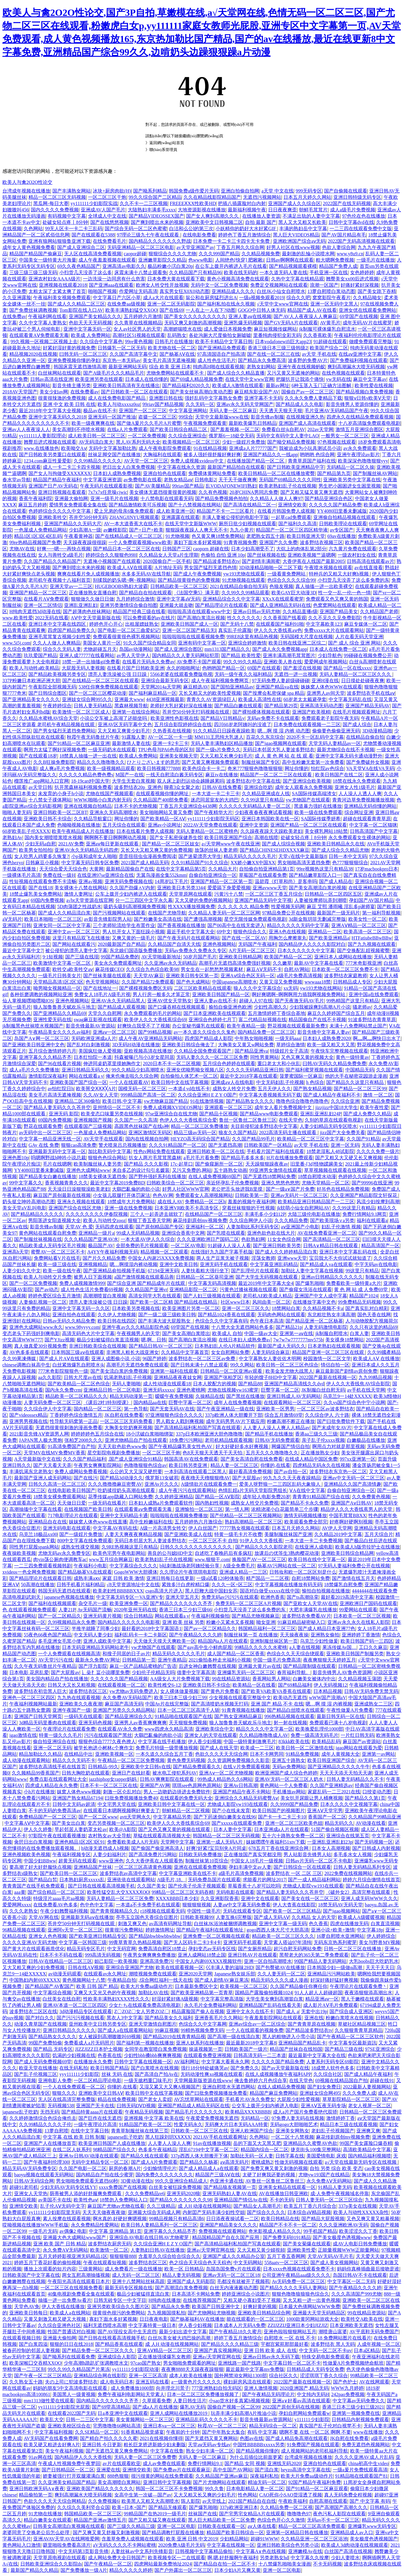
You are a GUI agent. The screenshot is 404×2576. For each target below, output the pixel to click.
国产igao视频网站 (341, 1911)
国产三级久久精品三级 (131, 2526)
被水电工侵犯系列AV (174, 1772)
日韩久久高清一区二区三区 (57, 1484)
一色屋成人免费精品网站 (40, 529)
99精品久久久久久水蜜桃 (260, 1647)
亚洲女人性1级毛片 (355, 787)
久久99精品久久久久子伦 (45, 2124)
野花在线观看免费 (43, 1126)
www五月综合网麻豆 (111, 1559)
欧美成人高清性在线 (259, 699)
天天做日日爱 (71, 1502)
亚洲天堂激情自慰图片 (153, 2024)
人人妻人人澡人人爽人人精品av (276, 1427)
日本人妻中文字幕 (232, 1829)
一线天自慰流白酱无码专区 (174, 774)
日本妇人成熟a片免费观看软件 (161, 1502)
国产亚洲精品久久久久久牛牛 (339, 1766)
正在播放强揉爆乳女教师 (164, 2356)
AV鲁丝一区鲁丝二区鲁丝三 (274, 2180)
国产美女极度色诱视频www (342, 2237)
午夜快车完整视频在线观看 (339, 1050)
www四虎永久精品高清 (169, 1728)
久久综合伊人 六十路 (327, 1415)
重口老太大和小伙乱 (278, 1063)
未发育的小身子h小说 (60, 793)
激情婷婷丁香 (340, 2118)
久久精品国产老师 (379, 611)
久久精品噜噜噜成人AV (263, 1735)
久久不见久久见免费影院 (334, 617)
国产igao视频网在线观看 (280, 743)
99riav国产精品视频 (162, 404)
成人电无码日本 (116, 2381)
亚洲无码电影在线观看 (67, 1528)
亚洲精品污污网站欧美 (331, 1973)
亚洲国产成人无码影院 (191, 2281)
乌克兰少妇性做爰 (319, 1641)
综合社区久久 (283, 2375)
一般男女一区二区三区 (345, 435)
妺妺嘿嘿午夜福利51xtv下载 (275, 1841)
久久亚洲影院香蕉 (220, 1898)
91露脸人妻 (133, 737)
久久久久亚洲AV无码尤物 (29, 1942)
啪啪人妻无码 (16, 812)
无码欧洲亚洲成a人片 (93, 1038)
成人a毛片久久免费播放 (34, 1069)
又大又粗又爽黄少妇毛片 (124, 730)
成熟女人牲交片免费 (234, 1088)
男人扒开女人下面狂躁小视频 (133, 931)
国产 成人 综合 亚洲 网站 (354, 642)
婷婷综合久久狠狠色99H (111, 555)
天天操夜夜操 (294, 1634)
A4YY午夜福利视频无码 (112, 1251)
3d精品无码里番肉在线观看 (47, 1722)
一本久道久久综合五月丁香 (164, 1754)
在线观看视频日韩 (21, 2337)
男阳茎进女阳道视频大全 (54, 1220)
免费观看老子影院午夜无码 (330, 718)
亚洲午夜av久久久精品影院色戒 (135, 1327)
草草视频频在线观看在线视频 (335, 1170)
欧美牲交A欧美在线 (362, 2319)
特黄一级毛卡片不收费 (238, 1534)
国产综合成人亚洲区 (351, 2011)
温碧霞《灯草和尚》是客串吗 (286, 881)
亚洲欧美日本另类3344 (181, 887)
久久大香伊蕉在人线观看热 (154, 1860)
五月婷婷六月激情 (143, 316)
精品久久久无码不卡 (73, 1760)
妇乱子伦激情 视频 (341, 1226)
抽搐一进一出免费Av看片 (64, 2300)
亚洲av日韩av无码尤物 (256, 611)
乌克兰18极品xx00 (38, 1534)
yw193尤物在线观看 (244, 573)
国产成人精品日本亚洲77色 (326, 1628)
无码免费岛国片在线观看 (214, 1879)
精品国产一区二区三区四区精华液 (292, 529)
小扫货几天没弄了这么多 (85, 272)
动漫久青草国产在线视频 (40, 2024)
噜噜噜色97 (299, 2513)
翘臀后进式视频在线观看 (50, 442)
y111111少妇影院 (311, 2419)
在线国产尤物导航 (167, 912)
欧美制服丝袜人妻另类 (97, 1163)
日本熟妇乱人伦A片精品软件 (225, 1346)
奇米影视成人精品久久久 (274, 2231)
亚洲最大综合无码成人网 (154, 2212)
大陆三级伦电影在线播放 (314, 1214)
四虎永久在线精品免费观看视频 (360, 416)
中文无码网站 (247, 2262)
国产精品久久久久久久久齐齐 (181, 1603)
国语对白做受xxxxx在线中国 (270, 1590)
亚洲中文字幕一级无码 (283, 1923)
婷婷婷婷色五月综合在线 (97, 1433)
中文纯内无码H (313, 2394)
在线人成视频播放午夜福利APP (278, 2074)
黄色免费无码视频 (186, 1760)
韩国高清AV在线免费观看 (191, 1459)
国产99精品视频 (154, 1032)
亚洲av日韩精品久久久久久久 (332, 1276)
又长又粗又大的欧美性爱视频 (210, 693)
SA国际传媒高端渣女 (314, 793)
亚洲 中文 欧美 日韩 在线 (69, 404)
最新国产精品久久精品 (34, 2570)
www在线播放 (368, 2432)
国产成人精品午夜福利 (368, 2074)
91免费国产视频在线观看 (313, 2444)
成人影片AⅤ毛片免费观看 (330, 2005)
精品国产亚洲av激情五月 (100, 2519)
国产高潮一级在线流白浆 (233, 2036)
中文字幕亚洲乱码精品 (274, 1264)
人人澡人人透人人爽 (360, 793)
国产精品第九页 (334, 473)
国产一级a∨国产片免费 (290, 1189)
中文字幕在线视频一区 (231, 2545)
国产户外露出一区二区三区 (183, 2570)
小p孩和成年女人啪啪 (94, 856)
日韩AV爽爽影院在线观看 (167, 1779)
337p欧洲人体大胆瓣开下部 (233, 1415)
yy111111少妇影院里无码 (54, 2212)
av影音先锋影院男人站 (108, 919)
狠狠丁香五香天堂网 (149, 1220)
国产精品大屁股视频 (322, 2218)
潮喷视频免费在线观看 (153, 1973)
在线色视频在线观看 (343, 372)
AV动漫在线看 (371, 1823)
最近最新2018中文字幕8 (251, 2042)
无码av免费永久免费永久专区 (196, 950)
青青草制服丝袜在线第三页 (139, 2130)
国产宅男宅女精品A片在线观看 (252, 2513)
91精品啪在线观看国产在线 (183, 1716)
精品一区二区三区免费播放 (199, 1126)
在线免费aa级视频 (126, 303)
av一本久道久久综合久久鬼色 (205, 1032)
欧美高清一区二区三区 (367, 931)
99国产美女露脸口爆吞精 (366, 2143)
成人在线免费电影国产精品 (117, 398)
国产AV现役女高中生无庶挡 (127, 2331)
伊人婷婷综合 (381, 1936)
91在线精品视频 (210, 448)
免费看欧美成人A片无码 (133, 1841)
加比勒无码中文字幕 (109, 1151)
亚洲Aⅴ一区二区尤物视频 (226, 1772)
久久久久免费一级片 (378, 1151)
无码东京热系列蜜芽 (335, 1942)
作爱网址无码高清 (138, 291)
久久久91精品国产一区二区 (177, 1145)
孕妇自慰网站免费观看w (304, 2413)
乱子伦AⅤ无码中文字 (62, 2206)
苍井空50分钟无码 (88, 517)
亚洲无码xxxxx (158, 1389)
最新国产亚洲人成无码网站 (43, 1477)
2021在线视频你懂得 (161, 2438)
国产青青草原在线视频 (311, 2024)
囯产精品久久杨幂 (199, 2162)
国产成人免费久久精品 (367, 1113)
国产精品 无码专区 (53, 2049)
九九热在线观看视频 (78, 1697)
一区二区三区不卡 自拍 (213, 1540)
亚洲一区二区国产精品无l (189, 630)
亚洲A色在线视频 (287, 931)
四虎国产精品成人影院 (209, 1038)
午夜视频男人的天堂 (138, 1333)
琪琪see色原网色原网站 (196, 1785)
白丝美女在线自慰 (61, 1998)
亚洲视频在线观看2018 (63, 285)
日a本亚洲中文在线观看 (123, 2413)
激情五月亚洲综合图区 (359, 429)
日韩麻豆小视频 (42, 862)
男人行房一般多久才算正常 (161, 994)
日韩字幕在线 (289, 2155)
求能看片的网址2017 (264, 1879)
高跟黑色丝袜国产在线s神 (141, 1126)
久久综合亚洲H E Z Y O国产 (207, 1094)
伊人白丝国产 (202, 1528)
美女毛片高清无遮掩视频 (169, 360)
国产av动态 (46, 1289)
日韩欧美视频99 (197, 1917)
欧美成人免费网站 (138, 755)
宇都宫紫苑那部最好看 (285, 2344)
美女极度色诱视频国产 (374, 2538)
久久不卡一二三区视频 (144, 203)
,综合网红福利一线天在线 (165, 1980)
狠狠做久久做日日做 (92, 598)
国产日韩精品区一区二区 (68, 2469)
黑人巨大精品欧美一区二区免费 (221, 2519)
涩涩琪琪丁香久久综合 (324, 2375)
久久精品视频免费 (261, 253)
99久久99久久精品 (242, 661)
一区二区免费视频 (147, 435)
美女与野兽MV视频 (379, 1942)
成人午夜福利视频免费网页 (220, 680)
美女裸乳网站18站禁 (326, 831)
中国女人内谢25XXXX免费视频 (161, 1258)
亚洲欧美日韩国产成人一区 (189, 624)
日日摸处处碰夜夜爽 (362, 680)
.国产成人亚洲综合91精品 (135, 1459)
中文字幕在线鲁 (167, 2450)
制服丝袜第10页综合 (206, 1860)
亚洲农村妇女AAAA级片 (54, 278)
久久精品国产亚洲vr (146, 1289)
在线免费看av (84, 391)
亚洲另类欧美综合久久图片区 (118, 2306)
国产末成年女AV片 (332, 1427)
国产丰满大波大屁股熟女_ (165, 1320)
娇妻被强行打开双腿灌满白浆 (74, 2476)
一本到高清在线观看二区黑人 (195, 1471)
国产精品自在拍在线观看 (145, 592)
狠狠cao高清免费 (78, 1145)
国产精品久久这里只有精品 (355, 1082)
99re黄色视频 (139, 341)
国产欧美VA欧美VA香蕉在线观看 (276, 1691)
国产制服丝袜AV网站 (375, 473)
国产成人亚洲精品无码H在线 (280, 605)
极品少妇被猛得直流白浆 (143, 2293)
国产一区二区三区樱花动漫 (97, 693)
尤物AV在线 (22, 548)
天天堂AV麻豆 (148, 975)
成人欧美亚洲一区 (175, 511)
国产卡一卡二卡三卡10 (282, 1816)
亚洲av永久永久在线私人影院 (358, 1622)
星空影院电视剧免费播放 (113, 1452)
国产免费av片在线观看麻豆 (181, 2469)
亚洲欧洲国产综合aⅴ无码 (299, 241)
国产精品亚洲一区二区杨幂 (314, 1320)
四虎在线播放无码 (349, 1923)
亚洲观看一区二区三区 (228, 1107)
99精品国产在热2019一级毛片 (155, 2513)
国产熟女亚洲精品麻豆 (238, 1716)
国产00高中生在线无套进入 (236, 925)
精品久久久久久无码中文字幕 (298, 925)
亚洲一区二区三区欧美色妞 (294, 1823)
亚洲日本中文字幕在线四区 (57, 624)
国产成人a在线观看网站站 (125, 2030)
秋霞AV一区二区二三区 (222, 2425)
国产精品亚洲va (251, 1050)
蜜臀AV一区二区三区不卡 (58, 1251)
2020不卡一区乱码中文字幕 (315, 737)
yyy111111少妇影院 (79, 2074)
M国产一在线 (130, 774)
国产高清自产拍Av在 (156, 2074)
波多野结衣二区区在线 (33, 2011)
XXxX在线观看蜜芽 (283, 598)
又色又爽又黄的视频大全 (307, 1057)
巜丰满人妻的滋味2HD (229, 1967)
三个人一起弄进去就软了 (156, 1214)
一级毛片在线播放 (375, 259)
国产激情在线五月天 (353, 1578)
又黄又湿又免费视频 (280, 981)
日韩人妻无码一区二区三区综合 (329, 2199)
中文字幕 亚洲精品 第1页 (115, 2231)
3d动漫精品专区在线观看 (85, 2011)
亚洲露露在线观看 (180, 517)
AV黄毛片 (330, 322)
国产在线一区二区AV (244, 937)
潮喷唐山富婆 (332, 2331)
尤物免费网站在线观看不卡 (175, 372)
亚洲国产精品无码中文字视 (263, 900)
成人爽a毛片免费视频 (62, 768)
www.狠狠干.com (212, 1559)
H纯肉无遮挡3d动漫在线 (35, 611)
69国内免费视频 (47, 900)
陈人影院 (190, 2501)
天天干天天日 (380, 1967)
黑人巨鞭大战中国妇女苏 (211, 1590)
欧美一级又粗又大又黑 (331, 1044)
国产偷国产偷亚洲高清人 (157, 1848)
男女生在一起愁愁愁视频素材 (212, 969)
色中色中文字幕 (96, 1904)
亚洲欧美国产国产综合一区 (78, 1082)
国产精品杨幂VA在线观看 (85, 1572)
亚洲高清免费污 (156, 1961)
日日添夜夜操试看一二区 (232, 2218)
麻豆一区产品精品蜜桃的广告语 (143, 1666)
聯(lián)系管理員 (163, 149)
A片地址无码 (168, 567)
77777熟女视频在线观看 (244, 1528)
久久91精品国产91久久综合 (199, 862)
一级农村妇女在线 (357, 555)
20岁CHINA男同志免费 (254, 492)
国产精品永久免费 (170, 2306)
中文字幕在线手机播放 (162, 1741)
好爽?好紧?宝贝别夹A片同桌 (216, 1848)
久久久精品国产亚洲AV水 (91, 1239)
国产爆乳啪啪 (309, 1283)
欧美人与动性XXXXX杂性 (361, 2212)
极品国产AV (100, 1245)
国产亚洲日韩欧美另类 (277, 1245)
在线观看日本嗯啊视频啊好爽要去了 (121, 1810)
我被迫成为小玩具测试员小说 (310, 448)
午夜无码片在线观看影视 (106, 485)
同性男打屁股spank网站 (34, 1546)
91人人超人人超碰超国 (318, 1992)
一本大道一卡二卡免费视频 (313, 1540)
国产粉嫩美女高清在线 (158, 919)
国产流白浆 (267, 2469)
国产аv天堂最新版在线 (285, 2067)
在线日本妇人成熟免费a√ (244, 1339)
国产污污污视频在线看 (80, 2017)
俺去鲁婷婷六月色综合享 (260, 2080)
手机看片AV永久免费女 (250, 2099)
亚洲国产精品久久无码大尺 (72, 523)
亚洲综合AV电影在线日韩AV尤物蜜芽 (149, 2237)
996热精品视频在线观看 (289, 1716)
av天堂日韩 (40, 787)
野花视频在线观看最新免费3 (297, 1025)
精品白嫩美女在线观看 (48, 2519)
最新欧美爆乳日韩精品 (253, 423)
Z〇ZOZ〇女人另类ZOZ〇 (141, 2011)
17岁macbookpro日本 (376, 868)
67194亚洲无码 (163, 1270)
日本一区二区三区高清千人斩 (188, 1710)
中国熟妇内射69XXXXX (34, 1980)
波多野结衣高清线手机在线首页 (52, 1766)
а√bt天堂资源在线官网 (89, 900)
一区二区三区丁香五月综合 (274, 894)
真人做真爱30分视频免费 (40, 1346)
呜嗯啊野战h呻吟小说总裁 (58, 1157)
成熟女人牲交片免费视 (255, 1502)
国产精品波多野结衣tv (216, 561)
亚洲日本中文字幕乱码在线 (348, 1251)
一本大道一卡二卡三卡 (216, 793)
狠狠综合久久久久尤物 (172, 253)
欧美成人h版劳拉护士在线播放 (367, 1546)
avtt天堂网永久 (135, 1816)
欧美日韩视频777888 (158, 768)
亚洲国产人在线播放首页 (50, 2143)
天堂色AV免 (27, 2306)
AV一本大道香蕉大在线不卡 (133, 523)
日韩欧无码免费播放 (200, 1854)
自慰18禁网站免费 (310, 1578)
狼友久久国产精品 (237, 1132)
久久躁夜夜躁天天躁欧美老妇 (271, 831)
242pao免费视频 (347, 2394)
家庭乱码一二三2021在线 (334, 1791)
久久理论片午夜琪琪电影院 (188, 1572)
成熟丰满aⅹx (87, 1578)
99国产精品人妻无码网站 (320, 1961)
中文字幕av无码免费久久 (358, 2400)
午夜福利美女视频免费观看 (62, 297)
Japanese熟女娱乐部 (234, 1973)
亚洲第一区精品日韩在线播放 (297, 2532)
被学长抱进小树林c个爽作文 (103, 1747)
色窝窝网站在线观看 (334, 605)
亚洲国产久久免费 (278, 542)
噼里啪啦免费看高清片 (67, 2545)
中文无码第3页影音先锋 (83, 2551)
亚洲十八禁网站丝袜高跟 (138, 2281)
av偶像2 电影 (72, 2231)
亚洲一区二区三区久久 (246, 1308)
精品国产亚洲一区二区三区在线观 (328, 1352)
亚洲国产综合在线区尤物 (75, 1207)
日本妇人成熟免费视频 (117, 473)
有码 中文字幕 (262, 2432)
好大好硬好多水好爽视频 (242, 1446)
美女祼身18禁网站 (344, 1339)
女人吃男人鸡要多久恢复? (41, 856)
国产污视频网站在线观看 (119, 912)
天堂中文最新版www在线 (222, 416)
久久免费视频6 (103, 2501)
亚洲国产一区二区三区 (143, 410)
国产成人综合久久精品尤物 (340, 850)
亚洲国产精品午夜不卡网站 (241, 1791)
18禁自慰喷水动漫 (317, 1176)
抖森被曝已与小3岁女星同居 (144, 1057)
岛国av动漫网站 (135, 649)
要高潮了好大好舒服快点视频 (40, 1867)
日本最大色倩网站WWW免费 (309, 2306)
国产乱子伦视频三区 (35, 2074)
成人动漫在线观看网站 (26, 1760)
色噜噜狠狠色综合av (145, 1465)
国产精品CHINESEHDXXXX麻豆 (274, 850)
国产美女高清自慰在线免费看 (252, 1459)
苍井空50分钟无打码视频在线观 (196, 711)
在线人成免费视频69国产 (214, 1176)
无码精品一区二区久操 (350, 467)
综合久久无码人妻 (62, 649)
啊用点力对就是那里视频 (338, 1446)
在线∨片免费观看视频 (246, 1766)
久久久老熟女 (23, 1911)
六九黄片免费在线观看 (352, 548)
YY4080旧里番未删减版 (342, 511)
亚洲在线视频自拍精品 (88, 806)
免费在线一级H (59, 875)
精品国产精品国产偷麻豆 (35, 253)
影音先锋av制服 (267, 416)
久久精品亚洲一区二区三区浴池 (314, 2538)
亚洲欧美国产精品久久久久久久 (99, 2488)
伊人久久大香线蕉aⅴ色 (278, 630)
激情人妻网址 (78, 894)
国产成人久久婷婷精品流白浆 (286, 1251)
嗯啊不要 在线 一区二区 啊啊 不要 (315, 2432)
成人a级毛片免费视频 (352, 209)
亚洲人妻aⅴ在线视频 (249, 316)
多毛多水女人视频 (352, 1854)
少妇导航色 (330, 655)
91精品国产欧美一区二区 (145, 2124)
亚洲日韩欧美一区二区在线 (215, 1151)
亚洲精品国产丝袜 (93, 1867)
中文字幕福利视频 (53, 2432)
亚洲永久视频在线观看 (81, 1201)
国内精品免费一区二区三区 (266, 1032)
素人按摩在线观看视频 (67, 2218)
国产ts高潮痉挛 (303, 1597)
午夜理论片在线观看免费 (69, 1728)
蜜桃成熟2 (262, 2162)
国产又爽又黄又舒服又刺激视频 (106, 2532)
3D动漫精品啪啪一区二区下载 (270, 567)
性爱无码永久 (188, 2124)
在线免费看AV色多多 (55, 1904)
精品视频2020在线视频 (33, 354)
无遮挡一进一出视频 (295, 674)
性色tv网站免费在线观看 (159, 1151)
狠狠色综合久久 (250, 931)
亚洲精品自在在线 (47, 1521)
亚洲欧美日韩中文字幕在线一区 (171, 1804)
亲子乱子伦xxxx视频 (323, 1440)
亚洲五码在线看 (152, 2381)
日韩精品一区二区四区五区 (333, 894)
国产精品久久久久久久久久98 (181, 2199)
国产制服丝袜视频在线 (38, 1239)
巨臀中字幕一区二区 (190, 1402)
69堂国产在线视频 (359, 316)
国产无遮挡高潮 (225, 1145)
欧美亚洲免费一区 (129, 1603)
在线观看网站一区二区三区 (292, 1402)
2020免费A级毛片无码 (181, 2545)
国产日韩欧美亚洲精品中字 (295, 467)
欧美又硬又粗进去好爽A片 (52, 2444)
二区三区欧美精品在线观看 (202, 988)
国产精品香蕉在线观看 (119, 2344)
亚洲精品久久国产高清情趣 (352, 1484)
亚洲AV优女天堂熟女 (169, 1000)
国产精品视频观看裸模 (293, 266)
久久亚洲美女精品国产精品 (66, 2482)
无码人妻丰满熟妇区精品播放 (222, 743)
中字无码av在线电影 (376, 1264)
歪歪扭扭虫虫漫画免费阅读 (147, 856)
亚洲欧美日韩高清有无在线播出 (126, 385)
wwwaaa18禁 (318, 981)
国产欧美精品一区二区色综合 (79, 1383)
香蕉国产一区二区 (327, 1816)
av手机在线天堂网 (366, 1389)
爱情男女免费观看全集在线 (78, 504)
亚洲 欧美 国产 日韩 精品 (59, 2243)
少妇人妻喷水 (345, 2557)
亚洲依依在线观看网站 (131, 1879)
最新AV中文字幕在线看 (318, 963)
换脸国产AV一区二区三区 (259, 1559)
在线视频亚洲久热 (305, 416)
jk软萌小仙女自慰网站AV (303, 1207)
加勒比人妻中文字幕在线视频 (312, 1270)
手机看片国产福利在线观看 (275, 1151)
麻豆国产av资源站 (362, 1741)
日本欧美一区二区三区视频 (362, 1615)
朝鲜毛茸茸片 (313, 209)
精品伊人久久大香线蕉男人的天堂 (357, 1509)
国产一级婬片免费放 (80, 1534)
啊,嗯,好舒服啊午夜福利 (232, 2557)
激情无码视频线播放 (305, 1515)
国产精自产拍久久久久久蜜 (108, 2438)
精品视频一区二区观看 (164, 1251)
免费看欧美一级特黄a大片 (353, 1283)
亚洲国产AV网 (155, 1785)
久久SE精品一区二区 (97, 2432)
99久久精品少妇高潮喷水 (138, 1069)
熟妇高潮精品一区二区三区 (253, 1521)
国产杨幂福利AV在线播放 (197, 2319)
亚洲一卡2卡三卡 (171, 743)
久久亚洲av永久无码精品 (170, 963)
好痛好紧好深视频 (360, 285)
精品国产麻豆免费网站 (273, 2093)
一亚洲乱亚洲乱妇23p (330, 1841)
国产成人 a (287, 2011)
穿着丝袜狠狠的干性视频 (248, 1207)
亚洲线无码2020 (284, 2463)
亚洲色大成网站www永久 (36, 1327)
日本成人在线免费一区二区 (338, 649)
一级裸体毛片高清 (21, 875)
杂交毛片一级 (92, 1603)
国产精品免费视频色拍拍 (221, 498)
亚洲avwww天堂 (270, 887)
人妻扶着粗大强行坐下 (205, 1270)
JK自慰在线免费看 (123, 1415)
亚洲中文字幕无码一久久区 (81, 1308)
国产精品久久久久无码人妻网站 (293, 2287)
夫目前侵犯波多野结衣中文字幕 (263, 1126)
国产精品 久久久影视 (146, 1163)
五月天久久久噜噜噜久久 (272, 1452)
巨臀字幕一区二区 (280, 1389)
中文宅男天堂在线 (117, 1804)
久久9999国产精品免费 (294, 1804)
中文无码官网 (121, 1948)
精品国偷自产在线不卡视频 (317, 1019)
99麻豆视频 (167, 2030)
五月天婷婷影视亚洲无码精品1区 (72, 2256)
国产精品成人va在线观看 (326, 1264)
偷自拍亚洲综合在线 (54, 1741)
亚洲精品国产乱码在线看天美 (270, 2005)
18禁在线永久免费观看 (357, 781)
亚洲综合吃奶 (258, 787)
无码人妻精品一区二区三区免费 (120, 1898)
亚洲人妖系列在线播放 (200, 2042)
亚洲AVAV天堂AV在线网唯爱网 (66, 2538)
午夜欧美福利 (292, 2501)
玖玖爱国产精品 (40, 655)
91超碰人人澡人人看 (229, 1245)
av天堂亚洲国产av (195, 247)
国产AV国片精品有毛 (343, 234)
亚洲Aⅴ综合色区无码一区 (248, 975)
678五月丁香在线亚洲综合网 (279, 1848)
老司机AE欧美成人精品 (267, 1295)
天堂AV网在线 (43, 1917)
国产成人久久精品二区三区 (76, 303)
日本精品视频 (327, 1691)
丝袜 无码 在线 (117, 2074)
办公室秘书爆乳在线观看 (198, 1025)
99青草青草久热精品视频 (135, 1942)
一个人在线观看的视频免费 (254, 2030)
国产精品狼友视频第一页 (229, 2187)
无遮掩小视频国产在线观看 (112, 561)
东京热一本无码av (121, 360)
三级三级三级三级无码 (33, 272)
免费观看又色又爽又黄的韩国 (337, 598)
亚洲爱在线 (108, 2469)
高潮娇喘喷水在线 (182, 329)
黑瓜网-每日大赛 (50, 203)
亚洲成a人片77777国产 (253, 448)
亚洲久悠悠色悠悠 (280, 1182)
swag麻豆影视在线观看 (98, 1019)
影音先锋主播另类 (71, 385)
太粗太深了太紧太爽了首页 (57, 291)
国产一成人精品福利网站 (314, 1879)
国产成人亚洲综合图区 (178, 649)
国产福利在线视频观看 (52, 1603)
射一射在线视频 (290, 1722)
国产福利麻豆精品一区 (153, 693)
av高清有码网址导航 (170, 1923)
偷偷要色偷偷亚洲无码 (336, 730)
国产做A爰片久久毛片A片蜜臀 (149, 423)
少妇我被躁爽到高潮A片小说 (319, 1007)
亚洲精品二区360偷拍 (77, 1101)
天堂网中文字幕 (177, 1841)
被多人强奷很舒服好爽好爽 (212, 454)
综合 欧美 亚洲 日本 (170, 366)
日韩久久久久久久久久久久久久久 (196, 1546)
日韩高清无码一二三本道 (259, 2055)
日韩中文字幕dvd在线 (351, 222)
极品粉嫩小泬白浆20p (170, 266)
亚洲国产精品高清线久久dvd (294, 1383)
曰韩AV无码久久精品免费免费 (334, 1063)
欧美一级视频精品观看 (111, 768)
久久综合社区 (327, 2074)
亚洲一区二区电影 (176, 2526)
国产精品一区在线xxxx (347, 668)
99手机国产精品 (320, 2231)
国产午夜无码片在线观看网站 (188, 937)
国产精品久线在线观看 (144, 2155)
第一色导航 (136, 1408)
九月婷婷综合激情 (135, 598)
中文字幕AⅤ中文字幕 (27, 1823)
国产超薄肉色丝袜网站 (87, 611)
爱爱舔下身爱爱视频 (228, 887)
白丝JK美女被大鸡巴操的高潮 (180, 2337)
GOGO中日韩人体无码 (261, 310)
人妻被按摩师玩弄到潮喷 (320, 900)
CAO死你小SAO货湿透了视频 (290, 2494)
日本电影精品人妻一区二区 (255, 2488)
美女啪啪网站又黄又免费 (165, 812)
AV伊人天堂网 (337, 1528)
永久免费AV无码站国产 (127, 1697)
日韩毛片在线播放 (174, 341)
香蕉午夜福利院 (35, 498)
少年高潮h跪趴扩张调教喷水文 (96, 2363)
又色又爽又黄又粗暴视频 (373, 2218)
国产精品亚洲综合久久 (129, 1716)
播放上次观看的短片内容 (50, 2268)
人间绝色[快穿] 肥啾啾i (239, 259)
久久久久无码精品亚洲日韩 (254, 1069)
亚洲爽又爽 (368, 2130)
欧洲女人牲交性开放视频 (162, 285)
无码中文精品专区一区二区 (100, 2162)
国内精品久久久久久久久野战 (160, 241)
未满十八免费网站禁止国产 (358, 1025)
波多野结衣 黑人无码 (333, 2344)
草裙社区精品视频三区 (362, 2024)
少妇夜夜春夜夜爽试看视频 (263, 812)
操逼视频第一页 (205, 2049)
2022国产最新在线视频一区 (327, 1377)
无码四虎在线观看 (114, 1226)
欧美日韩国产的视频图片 (278, 1810)
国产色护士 (345, 2381)
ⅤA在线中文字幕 (307, 1490)
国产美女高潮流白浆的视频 (317, 887)
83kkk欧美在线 (293, 1741)
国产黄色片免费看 (220, 1691)
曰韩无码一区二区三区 (83, 354)
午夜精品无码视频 (144, 2111)
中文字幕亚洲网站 (188, 410)
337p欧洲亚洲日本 (239, 2507)
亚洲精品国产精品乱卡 (302, 2042)
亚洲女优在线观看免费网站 (367, 310)
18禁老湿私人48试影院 (330, 1151)
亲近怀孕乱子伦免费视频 (232, 1182)
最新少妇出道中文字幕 (183, 2331)
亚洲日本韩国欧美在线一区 (270, 818)
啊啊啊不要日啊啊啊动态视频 (116, 837)
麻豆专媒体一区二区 (365, 624)
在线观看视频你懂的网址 (163, 793)
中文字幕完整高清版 (222, 1998)
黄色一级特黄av (352, 1057)
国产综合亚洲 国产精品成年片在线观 (146, 1283)
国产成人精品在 (336, 881)
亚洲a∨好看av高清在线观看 (301, 2400)
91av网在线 (40, 2457)
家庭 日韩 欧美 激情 (123, 1578)
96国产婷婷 (154, 1358)
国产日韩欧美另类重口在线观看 (52, 454)
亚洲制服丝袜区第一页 (274, 1641)
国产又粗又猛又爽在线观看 (157, 2519)
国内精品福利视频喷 (369, 2155)
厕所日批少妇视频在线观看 (247, 523)
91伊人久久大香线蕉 (261, 1540)
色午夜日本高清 (266, 1320)
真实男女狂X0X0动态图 (184, 291)
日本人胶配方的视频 (214, 1383)
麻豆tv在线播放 (221, 774)
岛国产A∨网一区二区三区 (41, 1038)
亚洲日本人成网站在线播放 (343, 956)
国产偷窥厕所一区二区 (219, 1163)
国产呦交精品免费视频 (291, 442)
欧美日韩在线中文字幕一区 (317, 1559)
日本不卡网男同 (266, 1754)
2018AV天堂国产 (19, 391)
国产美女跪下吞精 (377, 291)
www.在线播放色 (41, 448)
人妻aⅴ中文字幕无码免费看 (242, 1904)
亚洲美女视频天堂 (179, 755)
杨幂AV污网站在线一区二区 (286, 1565)
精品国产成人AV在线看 (312, 310)
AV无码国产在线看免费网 (51, 2438)
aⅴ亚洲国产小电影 (300, 1226)
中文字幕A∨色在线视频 (261, 2551)
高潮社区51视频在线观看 (139, 335)
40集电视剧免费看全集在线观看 (81, 2293)
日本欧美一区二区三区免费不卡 (345, 969)
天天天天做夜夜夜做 (103, 2212)
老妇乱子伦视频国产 (332, 2130)
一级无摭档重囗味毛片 (148, 2080)
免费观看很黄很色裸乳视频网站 (126, 636)
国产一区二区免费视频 (33, 1283)
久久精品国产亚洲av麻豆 (221, 2476)
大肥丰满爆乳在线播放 (313, 1609)
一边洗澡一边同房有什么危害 (114, 278)
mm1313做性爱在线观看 (49, 2400)
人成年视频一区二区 (378, 2344)
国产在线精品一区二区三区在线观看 (100, 680)
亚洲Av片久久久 (162, 1484)
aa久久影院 (49, 1377)
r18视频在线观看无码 (162, 1911)
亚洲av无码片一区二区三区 (299, 1195)
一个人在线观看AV (129, 1082)
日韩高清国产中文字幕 (374, 831)
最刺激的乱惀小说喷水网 (308, 253)
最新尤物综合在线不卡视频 (345, 749)
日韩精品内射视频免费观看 (360, 2419)
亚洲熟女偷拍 (325, 1634)
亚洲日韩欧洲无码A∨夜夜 (36, 2488)
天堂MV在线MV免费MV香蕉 (54, 1452)
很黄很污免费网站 (124, 1929)
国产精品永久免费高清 (262, 360)
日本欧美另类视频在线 (136, 1308)
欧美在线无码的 (240, 272)
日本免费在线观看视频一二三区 (307, 724)
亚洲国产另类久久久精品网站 (124, 1710)
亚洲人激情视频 (260, 2388)
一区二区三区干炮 (107, 197)
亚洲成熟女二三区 (373, 1703)
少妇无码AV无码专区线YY (68, 2187)
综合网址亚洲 (358, 812)
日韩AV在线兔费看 (222, 787)
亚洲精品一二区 (324, 931)
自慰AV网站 (296, 969)
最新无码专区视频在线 (129, 2287)
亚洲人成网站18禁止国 (202, 1954)
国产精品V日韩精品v (223, 718)
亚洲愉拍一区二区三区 (199, 1509)
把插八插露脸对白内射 (242, 203)
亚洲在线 (313, 2017)
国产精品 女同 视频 (244, 2463)
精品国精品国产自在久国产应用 (226, 2237)
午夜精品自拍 (121, 1980)
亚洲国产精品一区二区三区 (38, 592)
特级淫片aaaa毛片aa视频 (58, 1898)
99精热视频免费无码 (202, 2030)
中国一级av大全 (260, 1333)
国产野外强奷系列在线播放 (157, 1176)
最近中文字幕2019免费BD (117, 1182)
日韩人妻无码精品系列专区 (362, 1867)
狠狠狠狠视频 (196, 1904)
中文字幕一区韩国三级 (83, 1942)
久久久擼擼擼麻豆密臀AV (115, 1484)
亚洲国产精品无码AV (367, 705)
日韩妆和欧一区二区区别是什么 (302, 1572)
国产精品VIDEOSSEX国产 (156, 216)
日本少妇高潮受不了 (252, 548)
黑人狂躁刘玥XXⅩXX (168, 2137)
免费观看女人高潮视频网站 (204, 1195)
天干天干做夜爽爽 (237, 479)
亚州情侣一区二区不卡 (117, 1107)
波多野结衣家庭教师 (345, 975)
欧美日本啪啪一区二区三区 (53, 919)
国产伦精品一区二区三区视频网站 (246, 1515)
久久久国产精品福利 (84, 1459)
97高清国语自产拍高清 (221, 354)
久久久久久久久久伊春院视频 (97, 1214)
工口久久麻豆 (373, 1647)
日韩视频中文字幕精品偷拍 (204, 2551)
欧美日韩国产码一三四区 (367, 1641)
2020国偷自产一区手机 (167, 561)
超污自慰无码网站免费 (297, 1948)
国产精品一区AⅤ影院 (217, 1496)
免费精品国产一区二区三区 (47, 1816)
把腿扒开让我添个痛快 (300, 379)
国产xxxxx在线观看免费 (237, 1823)
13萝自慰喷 (57, 2130)
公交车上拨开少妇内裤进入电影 (265, 2105)
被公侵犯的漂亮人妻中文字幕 (76, 950)
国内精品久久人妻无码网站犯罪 (185, 655)
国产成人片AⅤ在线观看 (64, 1358)
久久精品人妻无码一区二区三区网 (224, 912)
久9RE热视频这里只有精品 (129, 1546)
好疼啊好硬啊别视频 (351, 1521)
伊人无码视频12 (330, 1685)
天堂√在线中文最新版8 (302, 856)
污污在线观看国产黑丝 (108, 1735)
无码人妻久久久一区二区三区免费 (212, 1057)
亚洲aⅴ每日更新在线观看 (113, 843)
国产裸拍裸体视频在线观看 (261, 711)
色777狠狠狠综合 (350, 862)
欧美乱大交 (52, 2419)
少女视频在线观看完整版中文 (240, 1697)
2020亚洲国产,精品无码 (304, 2388)
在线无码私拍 (73, 2067)
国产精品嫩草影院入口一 (315, 875)
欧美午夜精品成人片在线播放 (83, 831)
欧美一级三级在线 (57, 1264)
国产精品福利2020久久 (186, 385)
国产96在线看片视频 (59, 1063)
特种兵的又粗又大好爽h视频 (339, 573)
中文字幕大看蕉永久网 (225, 2061)
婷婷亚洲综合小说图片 (246, 2293)
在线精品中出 (78, 1754)
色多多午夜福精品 (157, 2149)
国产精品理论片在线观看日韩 (40, 1578)
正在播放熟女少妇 (320, 1452)
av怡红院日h (61, 1088)
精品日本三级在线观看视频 (348, 2124)
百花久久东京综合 (265, 737)
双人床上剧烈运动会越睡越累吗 (190, 781)
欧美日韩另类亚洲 (188, 1465)
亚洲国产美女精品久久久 (95, 316)
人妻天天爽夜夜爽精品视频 (133, 1534)
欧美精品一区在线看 (254, 1685)
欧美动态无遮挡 (290, 1697)
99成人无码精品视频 (138, 1233)
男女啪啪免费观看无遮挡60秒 (87, 2180)
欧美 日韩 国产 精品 (97, 1986)
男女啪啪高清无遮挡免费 (303, 862)
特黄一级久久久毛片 (60, 1735)
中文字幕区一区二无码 (351, 2281)
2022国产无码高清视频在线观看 (361, 241)
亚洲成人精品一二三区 (243, 1572)
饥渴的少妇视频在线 (73, 2055)
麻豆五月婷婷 (32, 504)
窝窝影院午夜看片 (331, 297)
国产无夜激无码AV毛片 (299, 1000)
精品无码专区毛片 (86, 1948)
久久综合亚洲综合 (187, 435)
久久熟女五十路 (26, 2381)
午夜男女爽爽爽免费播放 (149, 1954)
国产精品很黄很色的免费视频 (189, 580)
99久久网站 (242, 1364)
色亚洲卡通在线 (226, 2180)
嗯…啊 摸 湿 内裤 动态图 (283, 730)
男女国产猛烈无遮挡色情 (210, 567)
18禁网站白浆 (286, 1308)
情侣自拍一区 (335, 1364)
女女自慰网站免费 (230, 1352)
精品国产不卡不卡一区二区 (288, 2224)
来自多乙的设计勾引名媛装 (141, 1170)
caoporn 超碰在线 (211, 548)
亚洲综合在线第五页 (347, 1835)
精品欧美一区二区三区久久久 (283, 1936)
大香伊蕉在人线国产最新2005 (314, 561)
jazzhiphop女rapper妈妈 (113, 1779)
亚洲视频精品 (92, 1264)
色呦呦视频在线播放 (78, 824)
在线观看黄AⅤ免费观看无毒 (39, 335)
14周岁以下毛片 (171, 881)
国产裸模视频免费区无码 (145, 988)
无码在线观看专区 (242, 1911)
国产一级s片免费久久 (218, 749)
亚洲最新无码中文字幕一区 (57, 1151)
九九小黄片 (242, 529)
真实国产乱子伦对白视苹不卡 (330, 2425)
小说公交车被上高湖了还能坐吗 (114, 718)
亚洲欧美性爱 (301, 2250)
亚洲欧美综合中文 (214, 1728)
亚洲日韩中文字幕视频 (167, 2482)
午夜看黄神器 (78, 536)
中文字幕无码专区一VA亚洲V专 (129, 1597)
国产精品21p (289, 1327)
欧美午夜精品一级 (246, 1025)
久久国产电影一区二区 (83, 2168)
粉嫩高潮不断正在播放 (291, 1421)
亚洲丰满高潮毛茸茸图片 (289, 655)
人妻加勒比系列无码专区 (252, 1226)
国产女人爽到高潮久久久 (213, 216)
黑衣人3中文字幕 (124, 2017)
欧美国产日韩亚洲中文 (216, 2306)
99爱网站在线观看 (358, 1609)
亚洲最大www (129, 699)
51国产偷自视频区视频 (335, 1829)
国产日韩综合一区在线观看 (302, 1867)
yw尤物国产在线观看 (308, 799)
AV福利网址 (186, 2061)
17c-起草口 (181, 1163)
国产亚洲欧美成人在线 (188, 1534)
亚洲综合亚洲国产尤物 (130, 1967)
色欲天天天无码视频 (90, 322)
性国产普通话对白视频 (71, 2331)
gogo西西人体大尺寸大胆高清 (278, 1929)
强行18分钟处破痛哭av (204, 2067)
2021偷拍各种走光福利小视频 (220, 1659)
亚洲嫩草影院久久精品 (162, 259)
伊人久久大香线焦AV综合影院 (358, 1383)
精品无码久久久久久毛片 (250, 856)
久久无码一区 (200, 404)
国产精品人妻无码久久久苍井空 (57, 1107)
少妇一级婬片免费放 (243, 442)
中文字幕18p (370, 1929)
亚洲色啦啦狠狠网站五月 (290, 2331)
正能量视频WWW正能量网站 (348, 2250)
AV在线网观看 (374, 2381)
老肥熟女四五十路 (265, 536)
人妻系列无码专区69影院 (332, 2061)
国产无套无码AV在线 (172, 1408)
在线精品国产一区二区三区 (213, 1214)
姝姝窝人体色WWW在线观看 (331, 686)
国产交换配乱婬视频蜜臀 (363, 950)
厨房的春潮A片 (125, 2168)
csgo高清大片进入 (164, 1590)
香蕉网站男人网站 (271, 1678)
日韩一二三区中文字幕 (90, 2419)
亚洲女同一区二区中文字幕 (62, 925)
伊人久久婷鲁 (38, 1829)
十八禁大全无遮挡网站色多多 (242, 1327)
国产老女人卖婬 (155, 2099)
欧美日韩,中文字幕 (122, 1101)
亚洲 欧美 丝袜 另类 (183, 1622)
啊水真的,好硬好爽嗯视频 (120, 2218)
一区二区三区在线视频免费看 (71, 2287)
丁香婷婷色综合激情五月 (76, 1415)
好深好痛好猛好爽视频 (334, 1980)
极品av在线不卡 (99, 410)
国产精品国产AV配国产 (49, 1986)
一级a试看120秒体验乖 (220, 1578)
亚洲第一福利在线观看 (174, 1371)
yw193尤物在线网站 (321, 988)
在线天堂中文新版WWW (191, 523)
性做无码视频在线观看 (299, 2162)
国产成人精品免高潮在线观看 (296, 2438)
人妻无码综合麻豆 (270, 1352)
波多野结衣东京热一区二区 (338, 1471)
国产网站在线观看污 (73, 944)
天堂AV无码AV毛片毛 (330, 2256)
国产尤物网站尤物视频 (212, 2312)
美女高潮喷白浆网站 (119, 2482)
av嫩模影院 (115, 529)
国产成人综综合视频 (283, 843)
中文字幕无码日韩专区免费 (90, 862)
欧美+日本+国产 (129, 2507)
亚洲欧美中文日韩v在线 (146, 1766)
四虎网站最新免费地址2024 (163, 2563)
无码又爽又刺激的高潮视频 (193, 322)
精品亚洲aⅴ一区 (322, 1998)
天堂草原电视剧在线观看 (59, 2557)
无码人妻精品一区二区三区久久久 (355, 674)
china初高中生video (368, 2463)
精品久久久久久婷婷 (130, 2570)
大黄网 (96, 868)
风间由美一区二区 (271, 1302)
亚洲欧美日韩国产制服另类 (355, 1653)
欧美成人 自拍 (227, 1333)
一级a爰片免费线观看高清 (360, 2469)
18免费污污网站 (186, 1440)
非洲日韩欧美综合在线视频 (97, 1346)
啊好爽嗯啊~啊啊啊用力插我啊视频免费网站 (299, 994)
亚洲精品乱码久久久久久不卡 (206, 2419)
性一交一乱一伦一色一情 (344, 592)
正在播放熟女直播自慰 (93, 592)
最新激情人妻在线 (131, 743)
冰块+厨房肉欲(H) (112, 190)
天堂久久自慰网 (104, 1013)
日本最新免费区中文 (196, 1986)
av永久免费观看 (359, 448)
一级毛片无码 (42, 2231)
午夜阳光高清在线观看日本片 (79, 2281)
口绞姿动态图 (376, 1791)
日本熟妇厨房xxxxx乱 (82, 1879)
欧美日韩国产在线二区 (339, 774)
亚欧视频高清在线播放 (148, 1050)
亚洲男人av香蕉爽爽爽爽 (140, 1722)
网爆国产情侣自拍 (290, 1446)
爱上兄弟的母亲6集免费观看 (124, 511)
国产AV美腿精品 (152, 485)
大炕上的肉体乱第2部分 (301, 548)
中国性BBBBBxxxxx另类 (259, 2444)
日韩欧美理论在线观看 (343, 523)
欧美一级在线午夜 (62, 1270)
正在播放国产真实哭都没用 (252, 1854)
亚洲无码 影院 (64, 1113)
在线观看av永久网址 (104, 1973)
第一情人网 (237, 1509)
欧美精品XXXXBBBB (248, 2111)
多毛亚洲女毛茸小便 (59, 1641)
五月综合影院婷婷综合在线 (183, 724)
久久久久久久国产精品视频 (119, 1678)
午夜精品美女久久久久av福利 (59, 1032)
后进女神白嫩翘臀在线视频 (207, 1666)
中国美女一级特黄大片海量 (47, 259)
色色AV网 (163, 1195)
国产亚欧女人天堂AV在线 (310, 1603)
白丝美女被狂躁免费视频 (175, 2187)
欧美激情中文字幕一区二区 (62, 963)
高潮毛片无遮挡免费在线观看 (137, 1364)
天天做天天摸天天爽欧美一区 (164, 1641)
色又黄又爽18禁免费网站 (218, 536)
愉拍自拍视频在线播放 (326, 1590)
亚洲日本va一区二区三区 (169, 2425)
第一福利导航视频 (381, 912)
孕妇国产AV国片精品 (371, 900)
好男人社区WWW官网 (185, 1189)
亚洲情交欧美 (292, 504)
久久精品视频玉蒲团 (359, 1678)
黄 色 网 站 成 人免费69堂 (361, 1289)
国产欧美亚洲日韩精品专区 (97, 1936)
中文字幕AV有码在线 (115, 1528)
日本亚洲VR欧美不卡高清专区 (187, 1207)
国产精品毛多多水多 (242, 1157)
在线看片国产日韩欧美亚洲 (135, 668)
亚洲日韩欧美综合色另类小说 (288, 2545)
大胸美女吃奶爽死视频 (128, 1427)
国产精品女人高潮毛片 (257, 2206)
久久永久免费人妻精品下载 (313, 398)
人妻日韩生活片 (189, 2400)
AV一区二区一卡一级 (170, 737)
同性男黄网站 (264, 1057)
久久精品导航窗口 (93, 818)
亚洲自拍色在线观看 (164, 473)
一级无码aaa (287, 1038)
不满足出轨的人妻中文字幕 (311, 216)
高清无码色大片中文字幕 (88, 1333)
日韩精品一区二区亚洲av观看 (231, 1371)
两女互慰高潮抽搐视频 (86, 2275)
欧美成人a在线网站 (70, 2312)
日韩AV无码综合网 (34, 2180)
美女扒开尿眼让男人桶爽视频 (311, 1798)
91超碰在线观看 (330, 341)
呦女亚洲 (265, 1622)
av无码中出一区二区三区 (45, 1132)
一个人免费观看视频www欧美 (139, 542)
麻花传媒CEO (109, 969)
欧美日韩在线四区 (117, 1320)
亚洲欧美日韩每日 (28, 2312)
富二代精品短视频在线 (262, 1019)
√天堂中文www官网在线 (282, 303)
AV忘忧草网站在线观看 (198, 2099)
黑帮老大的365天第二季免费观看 (314, 1954)
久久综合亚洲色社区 (59, 2325)
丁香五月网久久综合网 (240, 247)
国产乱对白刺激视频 (88, 1044)
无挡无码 (49, 2111)
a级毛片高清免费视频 (241, 1873)
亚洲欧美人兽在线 (283, 661)
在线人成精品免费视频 (281, 2086)
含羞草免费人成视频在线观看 (132, 2538)
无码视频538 (61, 2105)
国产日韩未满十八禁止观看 (199, 1364)
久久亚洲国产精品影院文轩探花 (364, 1195)
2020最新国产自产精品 (121, 944)
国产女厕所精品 (254, 1948)
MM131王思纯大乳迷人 (219, 737)
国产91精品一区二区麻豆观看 (317, 2488)
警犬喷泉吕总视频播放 (122, 1145)
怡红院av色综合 (327, 768)
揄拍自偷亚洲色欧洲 (230, 1007)
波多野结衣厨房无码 (109, 2243)
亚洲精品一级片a (96, 1233)
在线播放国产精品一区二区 (256, 460)
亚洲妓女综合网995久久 (87, 699)
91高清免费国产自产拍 (71, 1446)
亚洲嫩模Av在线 (305, 2551)
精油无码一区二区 (267, 2482)
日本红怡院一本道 (93, 1057)
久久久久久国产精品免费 (335, 504)
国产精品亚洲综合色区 (329, 498)
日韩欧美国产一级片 (246, 2049)
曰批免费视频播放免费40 (131, 1798)
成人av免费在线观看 (164, 2463)
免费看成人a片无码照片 (89, 2042)
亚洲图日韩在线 (166, 398)
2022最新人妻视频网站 (367, 2086)
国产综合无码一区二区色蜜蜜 (136, 228)
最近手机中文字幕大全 (191, 931)
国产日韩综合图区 (47, 693)
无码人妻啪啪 (126, 1383)
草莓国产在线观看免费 (263, 875)
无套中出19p (314, 2011)
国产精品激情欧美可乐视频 (137, 504)
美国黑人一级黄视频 (73, 2394)
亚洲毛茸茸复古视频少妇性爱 (59, 636)
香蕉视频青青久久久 (66, 1182)
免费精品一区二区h (205, 1201)
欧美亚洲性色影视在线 (174, 718)
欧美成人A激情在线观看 (238, 385)
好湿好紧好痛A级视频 (175, 1998)
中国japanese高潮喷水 (234, 981)
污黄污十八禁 (228, 894)
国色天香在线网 (374, 1314)
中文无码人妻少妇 (93, 1634)
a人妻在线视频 (304, 1647)
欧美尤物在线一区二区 (172, 347)
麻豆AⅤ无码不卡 (264, 969)
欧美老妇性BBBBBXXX (118, 1590)
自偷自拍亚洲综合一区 (213, 875)
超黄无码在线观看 (77, 1860)
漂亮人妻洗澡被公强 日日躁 (118, 674)
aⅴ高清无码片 (234, 2162)
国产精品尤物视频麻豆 (256, 1615)
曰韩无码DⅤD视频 (136, 2105)
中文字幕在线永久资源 (181, 467)
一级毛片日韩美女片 (59, 975)
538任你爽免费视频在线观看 (108, 686)
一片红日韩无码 (357, 1735)
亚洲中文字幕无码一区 (87, 329)
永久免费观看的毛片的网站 (152, 1013)
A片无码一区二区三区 (252, 950)
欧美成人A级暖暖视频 (361, 1917)
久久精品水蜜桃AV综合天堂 (48, 718)
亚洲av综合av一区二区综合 (257, 2024)
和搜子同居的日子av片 (126, 1653)
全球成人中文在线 (107, 216)
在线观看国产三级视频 (88, 1126)
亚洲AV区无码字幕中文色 (125, 724)
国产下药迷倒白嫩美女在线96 (225, 1816)
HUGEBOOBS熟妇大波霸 (121, 586)
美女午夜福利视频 (64, 2450)
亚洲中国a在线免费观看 (374, 994)
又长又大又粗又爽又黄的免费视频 (156, 850)
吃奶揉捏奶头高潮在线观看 (127, 1490)
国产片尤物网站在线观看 (219, 2482)
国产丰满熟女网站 (71, 190)
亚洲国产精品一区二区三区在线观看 (308, 824)
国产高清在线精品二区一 (249, 504)
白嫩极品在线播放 (366, 1440)
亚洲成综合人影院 (117, 2356)
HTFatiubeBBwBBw (372, 937)
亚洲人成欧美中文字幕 (107, 1641)
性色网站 (247, 2494)
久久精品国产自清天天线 (174, 944)
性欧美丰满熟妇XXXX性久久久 (116, 1998)
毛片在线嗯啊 (57, 1163)
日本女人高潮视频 (331, 1848)
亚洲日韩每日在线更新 (170, 1578)
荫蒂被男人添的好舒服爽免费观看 (86, 2193)
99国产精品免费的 (120, 956)
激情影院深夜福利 (47, 1076)
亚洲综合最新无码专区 (165, 680)
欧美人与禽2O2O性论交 (27, 182)
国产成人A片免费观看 (154, 2162)
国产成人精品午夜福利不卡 (332, 1094)
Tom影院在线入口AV (81, 310)
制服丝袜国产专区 (261, 762)
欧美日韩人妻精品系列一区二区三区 (159, 2224)
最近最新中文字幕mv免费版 (255, 2369)
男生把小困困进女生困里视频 (349, 485)
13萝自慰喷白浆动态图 (331, 291)
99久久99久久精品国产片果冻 (79, 2369)
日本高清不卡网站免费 (196, 2293)
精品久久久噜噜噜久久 (101, 762)
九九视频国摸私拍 (166, 2312)
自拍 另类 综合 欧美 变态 (336, 2168)
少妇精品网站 (234, 2538)
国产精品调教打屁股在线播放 (173, 2532)
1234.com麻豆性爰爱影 (48, 460)
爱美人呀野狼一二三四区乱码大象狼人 (280, 1484)
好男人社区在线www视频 (293, 247)
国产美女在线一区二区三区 (310, 1898)
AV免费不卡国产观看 (199, 661)
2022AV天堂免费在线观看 (210, 824)
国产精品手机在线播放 (269, 1433)
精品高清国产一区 (380, 1245)
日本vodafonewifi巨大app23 (283, 341)
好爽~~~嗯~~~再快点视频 (64, 548)
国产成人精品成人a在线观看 (208, 2168)
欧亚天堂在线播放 (38, 2067)
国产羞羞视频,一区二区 (234, 429)
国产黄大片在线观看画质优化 (33, 1948)
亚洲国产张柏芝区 (223, 1377)
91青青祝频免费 (240, 542)
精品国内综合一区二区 (264, 2149)
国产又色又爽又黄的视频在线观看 (174, 1829)
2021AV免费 (71, 843)
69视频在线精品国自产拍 (341, 2080)
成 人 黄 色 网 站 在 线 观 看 (284, 755)
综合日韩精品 (138, 1615)
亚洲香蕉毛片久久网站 (218, 2017)
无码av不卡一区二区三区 (333, 2519)
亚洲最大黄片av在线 (259, 1666)
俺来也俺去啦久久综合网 (132, 1076)
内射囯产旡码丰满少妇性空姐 (214, 2212)
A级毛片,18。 (171, 1879)
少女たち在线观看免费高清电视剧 (145, 2005)
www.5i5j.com (16, 642)
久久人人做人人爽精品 (57, 642)
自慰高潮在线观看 (328, 2501)
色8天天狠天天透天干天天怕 (213, 1452)
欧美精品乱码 (326, 1741)
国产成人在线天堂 (219, 1747)
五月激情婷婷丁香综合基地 (276, 1013)
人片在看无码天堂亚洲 (359, 636)
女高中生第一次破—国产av (142, 2494)
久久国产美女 (151, 1885)
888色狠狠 (118, 2476)
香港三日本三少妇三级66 (185, 1609)
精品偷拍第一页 (35, 2494)
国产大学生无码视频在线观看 (267, 1276)
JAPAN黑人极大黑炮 (40, 1440)
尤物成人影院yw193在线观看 (237, 1804)
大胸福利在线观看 (162, 454)
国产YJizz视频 (60, 1339)
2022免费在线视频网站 (348, 1873)
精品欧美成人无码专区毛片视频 (52, 1245)
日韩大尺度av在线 (83, 1377)
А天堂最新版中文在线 (37, 1459)
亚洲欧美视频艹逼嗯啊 (311, 555)
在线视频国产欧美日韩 (88, 1509)
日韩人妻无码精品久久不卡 (355, 1779)
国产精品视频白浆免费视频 (364, 391)
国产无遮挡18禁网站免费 (269, 1176)
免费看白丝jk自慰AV (283, 429)
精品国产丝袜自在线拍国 (296, 2049)
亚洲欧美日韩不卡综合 (48, 818)
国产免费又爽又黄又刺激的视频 (274, 2168)
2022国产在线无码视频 (347, 203)
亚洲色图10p (15, 1157)
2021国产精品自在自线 (252, 2501)
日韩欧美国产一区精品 (268, 1145)
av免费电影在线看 (143, 479)
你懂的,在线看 (275, 1465)
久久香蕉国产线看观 (284, 617)
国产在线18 (40, 887)
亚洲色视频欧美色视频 (26, 1854)
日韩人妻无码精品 (93, 705)
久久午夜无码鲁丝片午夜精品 (45, 1666)
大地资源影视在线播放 (202, 209)
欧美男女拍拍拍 (35, 850)
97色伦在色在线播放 (363, 216)
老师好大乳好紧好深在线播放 (181, 705)
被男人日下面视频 (93, 1276)
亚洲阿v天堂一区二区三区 (75, 1929)
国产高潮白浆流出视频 (201, 617)
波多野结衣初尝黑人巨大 (40, 1691)
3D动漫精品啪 (377, 730)
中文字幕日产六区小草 (117, 297)
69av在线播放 (341, 536)
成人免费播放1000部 (132, 2388)
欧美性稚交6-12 (164, 1685)
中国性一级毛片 (204, 1911)
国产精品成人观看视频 (121, 1007)
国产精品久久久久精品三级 (230, 2344)
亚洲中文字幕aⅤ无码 (178, 598)
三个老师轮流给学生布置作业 (124, 925)
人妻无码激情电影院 (325, 1327)
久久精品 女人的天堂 (313, 1917)
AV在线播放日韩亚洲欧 (283, 2193)
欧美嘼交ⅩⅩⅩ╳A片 (96, 1088)
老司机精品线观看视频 (229, 1440)
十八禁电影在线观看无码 (166, 498)
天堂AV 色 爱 (79, 1226)
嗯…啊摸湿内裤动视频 (133, 1264)
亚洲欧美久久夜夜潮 (80, 1703)
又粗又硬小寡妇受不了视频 (252, 2300)
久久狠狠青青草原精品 (358, 2030)
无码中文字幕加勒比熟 (112, 448)
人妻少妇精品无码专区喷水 (328, 1126)
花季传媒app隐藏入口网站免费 (120, 1496)
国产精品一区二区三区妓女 (170, 843)
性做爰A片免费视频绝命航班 (353, 2363)
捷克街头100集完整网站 (316, 2149)
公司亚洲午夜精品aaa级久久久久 (296, 2275)
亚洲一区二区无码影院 (171, 303)
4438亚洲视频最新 (165, 699)
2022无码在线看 (52, 617)
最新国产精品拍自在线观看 (236, 467)
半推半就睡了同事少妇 (95, 1628)
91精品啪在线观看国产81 (361, 2476)
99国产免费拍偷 (45, 2042)
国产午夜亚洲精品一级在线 (225, 1408)
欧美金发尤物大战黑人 (289, 1371)
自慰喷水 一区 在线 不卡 (289, 2337)
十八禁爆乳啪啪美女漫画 (284, 2563)
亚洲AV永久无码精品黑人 (118, 1000)
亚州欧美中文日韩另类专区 (97, 2024)
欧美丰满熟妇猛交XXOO (131, 310)
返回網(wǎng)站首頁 (166, 143)
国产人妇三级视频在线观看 (212, 1295)
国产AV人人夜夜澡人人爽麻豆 (305, 316)
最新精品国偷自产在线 (130, 868)
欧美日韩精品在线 (280, 2218)
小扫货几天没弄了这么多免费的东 (353, 580)
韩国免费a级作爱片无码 (194, 190)
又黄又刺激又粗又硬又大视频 (55, 2319)
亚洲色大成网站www (88, 1170)
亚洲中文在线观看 (260, 1898)
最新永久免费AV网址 (97, 1659)
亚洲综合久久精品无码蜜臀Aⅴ (246, 1798)
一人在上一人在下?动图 (211, 310)
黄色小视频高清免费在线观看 (238, 278)
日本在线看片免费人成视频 (145, 831)
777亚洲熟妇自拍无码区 (217, 2388)
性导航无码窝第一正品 (74, 1421)
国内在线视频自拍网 (146, 1138)
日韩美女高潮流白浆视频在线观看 (69, 2526)
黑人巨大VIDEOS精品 (296, 234)
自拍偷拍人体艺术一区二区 (189, 1076)
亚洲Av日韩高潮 (241, 1785)
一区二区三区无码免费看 (127, 1421)
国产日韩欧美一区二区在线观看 (134, 391)
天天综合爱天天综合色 (63, 868)
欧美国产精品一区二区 (288, 956)
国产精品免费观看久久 (197, 1766)
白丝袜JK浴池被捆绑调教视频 (225, 1923)
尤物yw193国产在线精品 (324, 2174)
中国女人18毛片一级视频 (256, 1860)
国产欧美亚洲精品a (329, 937)
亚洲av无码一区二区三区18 (231, 2275)
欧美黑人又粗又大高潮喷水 (150, 2501)
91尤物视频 (177, 536)
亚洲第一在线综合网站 (136, 711)
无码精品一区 (255, 2118)
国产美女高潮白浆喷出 (186, 1333)
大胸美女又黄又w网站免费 (246, 1044)
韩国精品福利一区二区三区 (267, 1628)
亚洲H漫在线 (325, 680)
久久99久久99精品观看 (245, 592)
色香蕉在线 (109, 2055)
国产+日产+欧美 (146, 529)
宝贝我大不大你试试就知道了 (340, 1258)
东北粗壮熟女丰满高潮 (331, 1314)
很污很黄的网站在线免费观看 (162, 2476)
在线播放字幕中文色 (314, 1302)
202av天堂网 (320, 429)
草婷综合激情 (290, 1044)
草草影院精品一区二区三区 (351, 2099)
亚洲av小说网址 (164, 824)
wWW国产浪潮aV (327, 1697)
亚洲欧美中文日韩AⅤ (101, 2093)
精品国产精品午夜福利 (57, 479)
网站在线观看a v (86, 1076)
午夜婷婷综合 (57, 705)
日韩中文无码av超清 (73, 1804)
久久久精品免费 (291, 1220)
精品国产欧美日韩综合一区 (235, 2532)
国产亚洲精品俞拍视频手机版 (114, 1270)
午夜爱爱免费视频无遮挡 (212, 2118)
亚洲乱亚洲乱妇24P (320, 1113)
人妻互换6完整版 (234, 1917)
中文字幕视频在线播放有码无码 (288, 1584)
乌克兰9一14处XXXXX (347, 1396)
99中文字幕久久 (25, 1182)
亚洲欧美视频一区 (114, 1754)
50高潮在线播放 (37, 1584)
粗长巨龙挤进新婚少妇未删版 (155, 2444)
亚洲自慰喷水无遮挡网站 (228, 2086)
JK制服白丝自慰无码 (323, 1389)
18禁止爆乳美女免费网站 (35, 894)
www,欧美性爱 (17, 617)
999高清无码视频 (103, 1954)
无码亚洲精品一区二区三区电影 (140, 247)
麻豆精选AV (196, 686)
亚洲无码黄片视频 (102, 1615)
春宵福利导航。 (294, 1672)
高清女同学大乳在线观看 (154, 1295)
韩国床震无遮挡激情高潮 (80, 366)
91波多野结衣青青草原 (372, 1019)
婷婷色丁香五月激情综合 (244, 234)
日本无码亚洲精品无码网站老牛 (95, 1647)
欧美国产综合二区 (329, 347)
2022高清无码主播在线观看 (288, 1132)
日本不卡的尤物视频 (135, 806)
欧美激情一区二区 (109, 2250)
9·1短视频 (52, 956)
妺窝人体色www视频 (79, 1791)
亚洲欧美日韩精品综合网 (264, 2312)
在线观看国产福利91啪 (280, 624)
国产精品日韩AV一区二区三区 (160, 1346)
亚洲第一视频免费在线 (356, 2413)
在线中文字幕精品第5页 (181, 868)
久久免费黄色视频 (371, 1496)
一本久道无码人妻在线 (283, 272)
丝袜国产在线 (202, 2513)
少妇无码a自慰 (40, 843)
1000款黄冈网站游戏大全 (312, 2319)
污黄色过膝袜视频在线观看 (248, 1289)
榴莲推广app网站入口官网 (41, 781)
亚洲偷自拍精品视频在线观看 (345, 517)
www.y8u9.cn (350, 253)
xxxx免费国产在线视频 (123, 2187)
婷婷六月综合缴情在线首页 (371, 1879)
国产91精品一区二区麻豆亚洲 (79, 743)
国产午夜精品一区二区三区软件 (350, 2036)
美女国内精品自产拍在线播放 (57, 1678)
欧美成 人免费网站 (90, 335)
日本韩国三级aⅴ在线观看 (77, 1352)
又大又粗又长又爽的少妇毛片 (205, 2494)
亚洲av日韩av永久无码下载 (271, 2356)
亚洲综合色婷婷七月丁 (212, 1019)
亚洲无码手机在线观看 (224, 1264)
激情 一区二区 (378, 1094)
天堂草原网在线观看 (190, 894)
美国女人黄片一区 (102, 642)
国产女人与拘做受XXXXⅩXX (59, 473)
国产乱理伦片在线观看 (255, 1270)
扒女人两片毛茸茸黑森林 (155, 1157)
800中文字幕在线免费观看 (84, 1540)
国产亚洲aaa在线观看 (111, 285)
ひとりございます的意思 (153, 762)
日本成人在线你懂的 (146, 379)
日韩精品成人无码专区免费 (315, 2369)
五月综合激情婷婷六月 (52, 1050)
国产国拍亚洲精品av (232, 686)
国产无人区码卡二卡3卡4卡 (192, 1942)
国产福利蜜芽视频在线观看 (314, 1069)
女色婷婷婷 (362, 272)
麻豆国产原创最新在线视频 (62, 1195)
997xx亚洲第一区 (358, 1459)
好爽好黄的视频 (260, 2306)
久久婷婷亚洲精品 (174, 1496)
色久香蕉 (318, 1923)
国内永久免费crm (63, 1389)
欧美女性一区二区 (367, 919)
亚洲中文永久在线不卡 (250, 2011)
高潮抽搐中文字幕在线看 (35, 1509)
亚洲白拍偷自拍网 (240, 190)
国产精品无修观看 (167, 2507)
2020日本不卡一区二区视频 (172, 1063)
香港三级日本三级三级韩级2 (278, 347)
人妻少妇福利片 (109, 1854)
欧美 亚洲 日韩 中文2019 (192, 2538)
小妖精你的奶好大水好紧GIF (246, 228)
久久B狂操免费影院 (54, 762)
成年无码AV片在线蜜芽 (367, 322)
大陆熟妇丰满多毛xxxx (152, 209)
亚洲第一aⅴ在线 (296, 1333)
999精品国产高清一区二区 (148, 1094)
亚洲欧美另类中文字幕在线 (352, 479)
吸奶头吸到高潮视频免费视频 (135, 906)
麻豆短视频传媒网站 (275, 329)
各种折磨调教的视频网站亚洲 (41, 994)
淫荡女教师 (263, 1258)
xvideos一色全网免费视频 (29, 1572)
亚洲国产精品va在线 (277, 686)
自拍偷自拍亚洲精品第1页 (266, 868)
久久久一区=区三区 (232, 1584)
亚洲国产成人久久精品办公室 (234, 2256)
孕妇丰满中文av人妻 (250, 1867)
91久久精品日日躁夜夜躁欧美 (224, 730)
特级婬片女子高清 (289, 1050)
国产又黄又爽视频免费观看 (210, 762)
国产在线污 (86, 1477)
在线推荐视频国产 (202, 2300)
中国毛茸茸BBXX (347, 1515)
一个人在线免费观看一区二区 (74, 2086)
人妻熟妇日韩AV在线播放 (157, 2250)
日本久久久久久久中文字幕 (306, 950)
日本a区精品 (367, 2350)
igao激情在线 (23, 1735)
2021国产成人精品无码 (145, 862)
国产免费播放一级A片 (83, 2570)
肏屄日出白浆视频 (33, 1841)
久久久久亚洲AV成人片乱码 (364, 2457)
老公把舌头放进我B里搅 (237, 1189)
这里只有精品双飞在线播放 (81, 937)
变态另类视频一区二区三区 (116, 1823)
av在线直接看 (368, 567)
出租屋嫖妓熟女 (142, 624)
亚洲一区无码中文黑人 (334, 303)
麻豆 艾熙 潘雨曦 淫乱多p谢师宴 (341, 906)
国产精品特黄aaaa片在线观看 (91, 2111)
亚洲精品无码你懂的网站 (370, 806)
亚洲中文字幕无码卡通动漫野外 (348, 755)
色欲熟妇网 (253, 1239)
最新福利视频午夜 (247, 209)
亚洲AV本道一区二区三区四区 (75, 2005)
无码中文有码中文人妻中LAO (287, 435)
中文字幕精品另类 (172, 1816)
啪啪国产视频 (102, 291)
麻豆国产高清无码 (124, 1703)
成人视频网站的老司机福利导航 (314, 2450)
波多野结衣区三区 (88, 1691)
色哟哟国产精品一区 (223, 668)
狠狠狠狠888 (123, 2256)
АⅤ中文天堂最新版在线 (96, 617)
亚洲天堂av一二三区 (71, 586)
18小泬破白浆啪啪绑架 (150, 1433)
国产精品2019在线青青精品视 (174, 2036)
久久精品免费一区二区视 (286, 2507)
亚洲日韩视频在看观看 (62, 492)
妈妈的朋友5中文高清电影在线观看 (70, 2388)
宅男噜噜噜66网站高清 (117, 2425)
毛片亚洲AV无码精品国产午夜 (336, 410)
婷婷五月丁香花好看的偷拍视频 (47, 2262)
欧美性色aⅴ (86, 2199)
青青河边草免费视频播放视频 (363, 799)
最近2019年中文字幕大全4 (265, 1283)
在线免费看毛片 (109, 241)
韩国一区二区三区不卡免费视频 (169, 2488)
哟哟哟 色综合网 (317, 454)
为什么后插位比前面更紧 (256, 2457)
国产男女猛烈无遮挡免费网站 (64, 730)
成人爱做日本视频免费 (228, 329)
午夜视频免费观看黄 (205, 423)
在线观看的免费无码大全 (186, 1798)
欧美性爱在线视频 (374, 385)
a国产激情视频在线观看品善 (144, 1276)
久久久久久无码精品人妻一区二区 (255, 806)
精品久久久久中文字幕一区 (264, 1728)
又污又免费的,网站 (192, 1170)
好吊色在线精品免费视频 (343, 1189)
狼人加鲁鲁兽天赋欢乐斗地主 (64, 1007)
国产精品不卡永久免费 (305, 1502)
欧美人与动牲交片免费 (48, 1276)
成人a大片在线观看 (163, 297)
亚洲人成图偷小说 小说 (115, 1358)
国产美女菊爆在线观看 (307, 2243)
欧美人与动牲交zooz (104, 1220)
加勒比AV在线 (153, 1992)
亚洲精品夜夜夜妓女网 (178, 1377)
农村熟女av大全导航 (109, 1835)
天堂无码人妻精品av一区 (335, 743)
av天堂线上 (214, 2501)
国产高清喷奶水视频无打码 (219, 1703)
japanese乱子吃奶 (20, 2111)
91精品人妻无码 (335, 2187)
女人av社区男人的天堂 (137, 329)
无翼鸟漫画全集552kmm (161, 875)
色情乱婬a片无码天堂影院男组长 (252, 1490)
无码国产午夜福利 (257, 944)
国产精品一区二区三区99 (360, 1088)
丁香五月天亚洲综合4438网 (188, 806)
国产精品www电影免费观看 (269, 1113)
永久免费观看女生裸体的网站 (359, 837)
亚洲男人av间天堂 (326, 693)
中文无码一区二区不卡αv (325, 2350)
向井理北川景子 (172, 2388)
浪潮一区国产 (324, 285)
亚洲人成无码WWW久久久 (369, 1898)
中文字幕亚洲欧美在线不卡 (187, 1873)
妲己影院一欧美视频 (115, 1961)
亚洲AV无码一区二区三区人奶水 (289, 1779)
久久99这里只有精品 (262, 799)
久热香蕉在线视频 (172, 730)
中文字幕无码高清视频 (212, 1283)
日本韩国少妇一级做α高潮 (335, 1967)
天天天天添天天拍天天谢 (346, 1772)
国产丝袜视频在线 (266, 555)
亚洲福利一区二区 (205, 1226)
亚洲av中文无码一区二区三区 (354, 1477)
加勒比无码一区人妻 (251, 2155)
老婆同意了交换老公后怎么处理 (36, 2532)
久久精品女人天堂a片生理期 (168, 555)
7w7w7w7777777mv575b (298, 1339)
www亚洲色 (111, 1860)
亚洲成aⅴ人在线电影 (232, 1082)
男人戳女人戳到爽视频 (180, 1421)
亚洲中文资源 (253, 824)
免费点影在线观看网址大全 (58, 1779)
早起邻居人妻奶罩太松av (80, 1829)
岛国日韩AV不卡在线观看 (360, 2275)
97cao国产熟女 (145, 2363)
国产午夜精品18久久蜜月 (235, 2331)
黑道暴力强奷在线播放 (318, 806)
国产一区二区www (98, 1816)
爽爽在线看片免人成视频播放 (88, 573)
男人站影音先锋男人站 (307, 1854)
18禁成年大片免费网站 (131, 1201)
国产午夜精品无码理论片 (268, 2394)
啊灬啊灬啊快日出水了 (377, 1038)
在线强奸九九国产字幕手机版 (222, 1251)
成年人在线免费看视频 (238, 1402)
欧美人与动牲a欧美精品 (34, 668)
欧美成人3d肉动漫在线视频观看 (354, 2545)
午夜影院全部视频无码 (52, 686)
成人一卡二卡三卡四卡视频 (71, 467)
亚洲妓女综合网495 (320, 2093)
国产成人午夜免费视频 (197, 573)
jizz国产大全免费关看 (342, 1132)
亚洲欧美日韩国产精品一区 (221, 994)
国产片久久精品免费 (104, 1258)
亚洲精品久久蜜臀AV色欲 (310, 2143)
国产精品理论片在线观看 (221, 605)
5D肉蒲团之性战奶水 (79, 906)
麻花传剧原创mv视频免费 (200, 1220)
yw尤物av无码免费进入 (134, 1691)
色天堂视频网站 (102, 981)
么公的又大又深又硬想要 (136, 1471)
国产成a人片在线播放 (155, 2406)
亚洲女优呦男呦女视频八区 (195, 1069)
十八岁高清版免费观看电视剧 (369, 423)
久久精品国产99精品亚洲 (374, 1816)
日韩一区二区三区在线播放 (353, 1948)
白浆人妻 (359, 1333)
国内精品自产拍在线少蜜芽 (104, 2174)
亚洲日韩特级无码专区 (357, 197)
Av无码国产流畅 (94, 1609)
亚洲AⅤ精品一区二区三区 (358, 925)
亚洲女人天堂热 (31, 2193)
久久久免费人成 (359, 2093)
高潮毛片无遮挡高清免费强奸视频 (235, 963)
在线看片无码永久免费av (148, 661)
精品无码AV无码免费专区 (29, 2168)
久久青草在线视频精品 (138, 322)
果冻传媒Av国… (339, 1647)
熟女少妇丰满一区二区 (210, 2450)
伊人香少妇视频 (204, 1741)
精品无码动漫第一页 (131, 1396)
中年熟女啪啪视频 (254, 1038)
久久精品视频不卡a (323, 1308)
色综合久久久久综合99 (291, 580)
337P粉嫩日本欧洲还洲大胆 (31, 680)
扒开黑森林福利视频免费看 (83, 787)
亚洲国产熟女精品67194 (77, 1798)
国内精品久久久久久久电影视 (129, 1622)
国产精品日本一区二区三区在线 (126, 548)
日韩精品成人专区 (352, 981)
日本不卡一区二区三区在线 (108, 1785)
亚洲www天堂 (292, 1258)
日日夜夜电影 (153, 2319)
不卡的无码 (282, 2199)
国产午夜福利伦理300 (46, 2162)
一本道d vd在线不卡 (189, 1088)
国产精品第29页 (281, 705)
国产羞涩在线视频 (302, 668)
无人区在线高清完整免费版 (66, 2099)
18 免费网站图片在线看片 (344, 2337)
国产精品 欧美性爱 (241, 655)
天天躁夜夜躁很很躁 (84, 542)
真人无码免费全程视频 (348, 2494)
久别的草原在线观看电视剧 (333, 1120)
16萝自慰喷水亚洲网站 (340, 1936)
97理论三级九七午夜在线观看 (148, 234)
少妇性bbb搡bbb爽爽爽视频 (152, 2055)
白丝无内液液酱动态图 (234, 2287)
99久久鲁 (214, 2488)
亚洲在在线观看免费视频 (200, 1867)
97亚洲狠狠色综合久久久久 (174, 1415)
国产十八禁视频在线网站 (194, 504)
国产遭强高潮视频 (203, 919)
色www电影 (200, 259)
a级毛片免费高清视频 (299, 975)
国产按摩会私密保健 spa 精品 (273, 693)
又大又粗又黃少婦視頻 (261, 2250)
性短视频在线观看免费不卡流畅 (42, 881)
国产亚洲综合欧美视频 (307, 781)
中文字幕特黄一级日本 (152, 2325)
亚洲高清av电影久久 (123, 266)
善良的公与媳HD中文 (170, 1553)
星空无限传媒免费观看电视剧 (255, 919)
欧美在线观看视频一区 (179, 1967)
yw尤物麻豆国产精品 (166, 1101)
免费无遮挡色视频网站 (366, 2444)
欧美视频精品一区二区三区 (191, 442)
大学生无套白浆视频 (133, 781)
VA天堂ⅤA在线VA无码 (370, 768)
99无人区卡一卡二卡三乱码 (73, 228)
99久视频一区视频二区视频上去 (44, 341)
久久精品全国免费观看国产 (203, 1050)
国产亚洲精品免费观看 (222, 347)
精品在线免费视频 (117, 2099)
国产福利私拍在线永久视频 (226, 303)
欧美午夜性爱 (374, 1107)
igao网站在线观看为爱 (359, 1747)
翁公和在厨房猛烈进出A (211, 297)
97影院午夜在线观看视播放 (57, 1835)
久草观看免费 (156, 2400)
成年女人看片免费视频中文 (283, 1107)
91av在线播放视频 (212, 2143)
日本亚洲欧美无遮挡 (351, 2325)
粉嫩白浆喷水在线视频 (349, 2017)
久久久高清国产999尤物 (356, 2293)
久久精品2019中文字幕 (338, 1534)
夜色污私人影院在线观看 (339, 2513)
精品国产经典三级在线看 (139, 611)
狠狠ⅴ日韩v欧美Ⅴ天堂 (367, 398)
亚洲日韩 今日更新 (101, 2444)
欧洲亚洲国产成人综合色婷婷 (286, 1772)
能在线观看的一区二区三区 (255, 2319)
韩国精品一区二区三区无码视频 (226, 1835)
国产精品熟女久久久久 (250, 1101)
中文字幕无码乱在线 (350, 699)
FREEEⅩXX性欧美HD (193, 203)
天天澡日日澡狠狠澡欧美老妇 (79, 1189)
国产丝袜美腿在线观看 (107, 975)
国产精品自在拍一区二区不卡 (225, 2563)
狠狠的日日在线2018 (71, 2344)
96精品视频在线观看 (23, 1929)
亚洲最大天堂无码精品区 (319, 2312)
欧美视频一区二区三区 (244, 1986)
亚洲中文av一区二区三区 (74, 931)
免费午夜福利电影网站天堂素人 (131, 2394)
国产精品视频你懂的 (257, 2450)
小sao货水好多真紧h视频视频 (239, 2400)
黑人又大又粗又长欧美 (302, 222)
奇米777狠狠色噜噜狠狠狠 (255, 768)
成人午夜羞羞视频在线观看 (107, 259)
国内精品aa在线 (149, 1402)
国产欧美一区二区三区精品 (292, 1911)
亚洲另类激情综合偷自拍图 (128, 605)
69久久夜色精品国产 (78, 266)
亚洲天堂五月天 (182, 1597)
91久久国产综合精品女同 (149, 642)
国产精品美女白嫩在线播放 (47, 1176)
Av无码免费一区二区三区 (298, 2281)
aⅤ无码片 (12, 919)
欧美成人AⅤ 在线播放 (376, 1358)
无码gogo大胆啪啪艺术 (294, 2124)
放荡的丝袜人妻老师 (216, 850)
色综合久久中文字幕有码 (221, 1320)
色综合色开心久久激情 (281, 2519)
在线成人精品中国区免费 (311, 1459)
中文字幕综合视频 (52, 1992)
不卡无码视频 (327, 2563)
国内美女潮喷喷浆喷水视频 (53, 837)
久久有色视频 (212, 492)
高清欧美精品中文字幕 (367, 2149)
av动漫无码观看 (64, 1973)
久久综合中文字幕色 (101, 341)
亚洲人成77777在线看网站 (86, 655)
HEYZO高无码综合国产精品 (200, 1138)
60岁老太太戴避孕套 (304, 699)
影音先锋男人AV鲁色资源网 (342, 1672)
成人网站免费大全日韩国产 (116, 2557)
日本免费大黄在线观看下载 (176, 278)
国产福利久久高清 (297, 523)
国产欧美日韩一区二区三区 (68, 1873)
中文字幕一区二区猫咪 (373, 824)
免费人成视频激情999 (82, 1283)
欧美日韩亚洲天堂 (306, 536)
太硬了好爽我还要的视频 (269, 2174)
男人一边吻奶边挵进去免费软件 (176, 1791)
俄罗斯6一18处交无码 (231, 435)
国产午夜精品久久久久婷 (195, 1634)
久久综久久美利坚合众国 (83, 2507)
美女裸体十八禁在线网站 (80, 887)
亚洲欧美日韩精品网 (240, 956)
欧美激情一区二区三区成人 (81, 711)
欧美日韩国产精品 (109, 2067)
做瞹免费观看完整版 (370, 341)
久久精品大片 (222, 868)
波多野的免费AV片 (308, 360)
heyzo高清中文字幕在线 (305, 2469)
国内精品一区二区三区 (97, 1408)
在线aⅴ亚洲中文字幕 (360, 354)
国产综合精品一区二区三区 (56, 1892)
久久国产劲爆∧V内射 (132, 887)
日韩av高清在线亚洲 (51, 379)
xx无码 (290, 988)
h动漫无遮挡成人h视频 (105, 1848)
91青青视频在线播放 (243, 1710)
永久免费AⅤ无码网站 (329, 2180)
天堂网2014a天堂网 (161, 686)
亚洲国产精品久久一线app (270, 454)
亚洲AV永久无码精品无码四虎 (86, 850)
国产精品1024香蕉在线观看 (226, 1314)
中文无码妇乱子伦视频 (280, 1082)
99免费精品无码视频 (359, 1302)
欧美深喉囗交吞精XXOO (35, 2363)
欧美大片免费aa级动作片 (147, 1986)
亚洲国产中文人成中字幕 (320, 1295)
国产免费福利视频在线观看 (359, 360)
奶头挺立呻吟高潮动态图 (28, 1201)
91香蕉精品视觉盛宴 (142, 2432)
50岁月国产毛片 (200, 956)
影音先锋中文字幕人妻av (323, 1032)
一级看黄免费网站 (287, 573)
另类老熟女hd (274, 2557)
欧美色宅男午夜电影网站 (119, 1553)
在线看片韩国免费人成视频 (286, 511)
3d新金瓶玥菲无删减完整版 (317, 919)
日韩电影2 (205, 479)
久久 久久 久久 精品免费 (243, 906)
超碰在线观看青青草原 (367, 818)
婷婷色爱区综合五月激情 (54, 1295)
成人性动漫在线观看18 (167, 1383)
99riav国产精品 (187, 485)
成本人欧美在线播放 (190, 2375)
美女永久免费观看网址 (118, 963)
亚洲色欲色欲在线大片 (271, 1233)
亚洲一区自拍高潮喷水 (268, 1961)
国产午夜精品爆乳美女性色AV (180, 1446)
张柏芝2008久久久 (83, 1440)
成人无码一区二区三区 (136, 2275)
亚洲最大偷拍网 (71, 498)
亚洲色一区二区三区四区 (28, 1697)
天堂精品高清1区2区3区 (58, 981)
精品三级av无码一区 (195, 1132)
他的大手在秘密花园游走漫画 (356, 1076)
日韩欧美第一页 (251, 1195)
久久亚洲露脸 (16, 297)
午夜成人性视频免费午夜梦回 (69, 2463)
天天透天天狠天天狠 (280, 410)
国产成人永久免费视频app (279, 649)
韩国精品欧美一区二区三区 (92, 2513)
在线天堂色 (291, 1120)
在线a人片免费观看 (127, 429)
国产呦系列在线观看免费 (68, 2356)
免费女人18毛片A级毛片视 (102, 994)
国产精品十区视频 (218, 1113)
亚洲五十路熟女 (288, 1760)
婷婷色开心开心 (106, 624)
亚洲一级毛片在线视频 (114, 498)
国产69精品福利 (295, 1685)
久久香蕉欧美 (317, 335)
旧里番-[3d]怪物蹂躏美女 (316, 1163)
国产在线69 (171, 310)
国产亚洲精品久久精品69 (59, 1013)
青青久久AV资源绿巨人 (211, 699)
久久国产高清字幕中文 (133, 354)
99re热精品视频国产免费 (35, 542)
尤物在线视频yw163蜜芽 (233, 1389)
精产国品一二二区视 (267, 1578)
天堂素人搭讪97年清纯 (288, 1942)
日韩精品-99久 (103, 1766)
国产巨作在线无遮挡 (99, 2118)
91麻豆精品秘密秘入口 (301, 1622)
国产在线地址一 (100, 988)
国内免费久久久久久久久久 (164, 2174)
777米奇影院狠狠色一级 (63, 1371)
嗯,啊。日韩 (153, 1339)
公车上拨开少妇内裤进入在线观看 (131, 894)
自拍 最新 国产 (260, 222)
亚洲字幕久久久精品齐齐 (45, 1057)
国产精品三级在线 (344, 2049)
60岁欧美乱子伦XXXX (26, 831)
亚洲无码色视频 (95, 1722)
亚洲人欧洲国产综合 (251, 2130)
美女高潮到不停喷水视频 (78, 429)
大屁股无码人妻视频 (83, 668)
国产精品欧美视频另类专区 (57, 674)
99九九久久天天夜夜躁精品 (292, 1477)
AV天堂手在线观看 (103, 1138)
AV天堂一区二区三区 (146, 460)
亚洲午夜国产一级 (71, 1710)
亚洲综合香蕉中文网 (183, 1233)
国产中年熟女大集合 (223, 2432)
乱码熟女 (176, 335)
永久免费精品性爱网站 (95, 2224)
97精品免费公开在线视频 (288, 912)
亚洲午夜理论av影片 (358, 454)
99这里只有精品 (362, 1270)
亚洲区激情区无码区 (149, 1132)
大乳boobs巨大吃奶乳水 (374, 1961)
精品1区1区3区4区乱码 (38, 536)
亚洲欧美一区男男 (275, 1408)
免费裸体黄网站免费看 (212, 473)
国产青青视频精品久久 (114, 1911)
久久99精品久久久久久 (97, 460)
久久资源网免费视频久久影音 (238, 1760)
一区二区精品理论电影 (97, 2080)
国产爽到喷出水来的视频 (157, 222)
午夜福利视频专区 (71, 1854)
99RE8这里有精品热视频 (252, 636)
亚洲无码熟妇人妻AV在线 (229, 2193)
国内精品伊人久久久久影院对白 (312, 944)
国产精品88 (250, 1383)
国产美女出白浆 (68, 1823)
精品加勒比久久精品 (40, 1754)
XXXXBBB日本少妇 (177, 1898)
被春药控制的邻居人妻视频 (31, 2350)
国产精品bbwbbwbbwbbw (155, 1936)
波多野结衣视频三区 (321, 542)
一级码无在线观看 (83, 1716)
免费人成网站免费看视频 (80, 1471)
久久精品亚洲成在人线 (266, 793)
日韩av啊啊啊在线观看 (290, 259)
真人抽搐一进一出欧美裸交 (324, 586)
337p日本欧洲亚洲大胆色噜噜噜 (209, 1433)
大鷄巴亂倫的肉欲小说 (136, 1189)
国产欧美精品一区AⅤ (163, 818)
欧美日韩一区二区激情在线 (304, 1747)
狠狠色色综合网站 (107, 1157)
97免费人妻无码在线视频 (297, 2118)
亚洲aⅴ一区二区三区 (114, 1032)
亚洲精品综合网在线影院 (100, 2375)
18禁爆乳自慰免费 (343, 1584)
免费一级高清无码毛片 (314, 1735)
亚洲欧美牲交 (52, 517)
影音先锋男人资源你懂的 (352, 404)
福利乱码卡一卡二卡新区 (140, 1634)
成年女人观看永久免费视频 (303, 787)
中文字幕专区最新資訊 (352, 2042)
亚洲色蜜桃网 (191, 1389)
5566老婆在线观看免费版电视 (181, 674)
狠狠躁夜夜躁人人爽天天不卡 (196, 529)
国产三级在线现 (82, 956)
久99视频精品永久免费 (71, 1622)
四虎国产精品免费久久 (71, 630)
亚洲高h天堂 (15, 1251)
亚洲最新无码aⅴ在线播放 (87, 1917)
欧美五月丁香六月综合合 (310, 2206)
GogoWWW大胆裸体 (135, 1572)
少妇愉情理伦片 (160, 2168)
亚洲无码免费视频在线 (129, 881)
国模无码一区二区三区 (142, 1088)
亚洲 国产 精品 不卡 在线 (277, 1703)
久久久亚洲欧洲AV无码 (343, 2224)
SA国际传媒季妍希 (321, 818)
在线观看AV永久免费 (120, 1728)
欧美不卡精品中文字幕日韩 (224, 341)
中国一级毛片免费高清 (277, 1659)
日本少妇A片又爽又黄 (237, 2570)
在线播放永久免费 (93, 2061)
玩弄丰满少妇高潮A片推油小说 (244, 2413)
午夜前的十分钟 (183, 2432)
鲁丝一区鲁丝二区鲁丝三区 (248, 1120)
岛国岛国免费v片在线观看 (233, 2268)
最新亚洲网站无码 (127, 366)
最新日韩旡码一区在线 (340, 1716)
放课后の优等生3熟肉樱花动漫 (286, 1553)
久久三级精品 (161, 2206)
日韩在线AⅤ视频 (86, 1967)
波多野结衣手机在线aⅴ (371, 693)
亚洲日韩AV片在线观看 (252, 1954)
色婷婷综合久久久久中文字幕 (60, 511)
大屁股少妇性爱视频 (298, 2099)
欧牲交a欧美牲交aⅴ (72, 969)
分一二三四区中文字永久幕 (144, 900)
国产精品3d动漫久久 (121, 1477)
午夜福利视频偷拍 (210, 1615)
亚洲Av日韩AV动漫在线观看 (88, 2155)
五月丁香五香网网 (286, 2256)
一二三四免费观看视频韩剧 (43, 1565)
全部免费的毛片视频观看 (142, 1245)
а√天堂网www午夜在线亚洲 (230, 843)
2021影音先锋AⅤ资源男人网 (39, 1433)
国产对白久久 (39, 2017)
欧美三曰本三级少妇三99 (180, 1697)
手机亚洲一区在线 (328, 272)
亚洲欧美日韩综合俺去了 (189, 1044)
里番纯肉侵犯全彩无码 (277, 335)
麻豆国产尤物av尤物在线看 (116, 2206)
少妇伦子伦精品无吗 (153, 1672)
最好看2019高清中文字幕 (347, 1597)
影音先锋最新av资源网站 (266, 2419)
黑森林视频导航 (131, 705)
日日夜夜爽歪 (282, 209)
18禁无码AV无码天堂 (340, 1904)
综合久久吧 (298, 297)
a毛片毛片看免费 (201, 1157)
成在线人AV (170, 1201)
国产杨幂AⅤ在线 (177, 354)
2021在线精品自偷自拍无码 (238, 586)
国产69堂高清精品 (111, 2406)
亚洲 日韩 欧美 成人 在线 (270, 2350)
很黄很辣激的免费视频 (62, 398)
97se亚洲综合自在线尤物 (171, 1113)
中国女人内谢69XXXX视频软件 (208, 1961)
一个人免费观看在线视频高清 (69, 1653)
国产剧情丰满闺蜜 (261, 561)
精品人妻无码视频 (181, 2275)
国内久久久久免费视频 (55, 209)
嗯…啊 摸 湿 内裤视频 (329, 1703)
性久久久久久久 (244, 617)
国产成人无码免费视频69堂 (43, 2061)
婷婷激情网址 (159, 1929)
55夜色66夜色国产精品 (48, 1634)
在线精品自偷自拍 (365, 737)
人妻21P (66, 1609)
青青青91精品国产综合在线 (321, 1496)
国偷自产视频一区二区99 (233, 2406)
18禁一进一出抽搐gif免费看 (91, 661)
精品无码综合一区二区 (273, 2425)
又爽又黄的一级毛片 (133, 937)
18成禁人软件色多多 (332, 2067)
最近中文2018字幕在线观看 (248, 1076)
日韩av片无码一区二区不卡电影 (318, 1860)
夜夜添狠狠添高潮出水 (368, 1992)
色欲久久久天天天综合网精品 (55, 2501)
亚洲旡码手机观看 (242, 1942)
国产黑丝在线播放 (245, 1396)
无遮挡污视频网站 (262, 197)
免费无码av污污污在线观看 (230, 1597)
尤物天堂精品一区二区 (326, 1182)
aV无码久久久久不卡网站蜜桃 (124, 2545)
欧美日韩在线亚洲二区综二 (297, 642)
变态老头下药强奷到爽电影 (31, 1333)
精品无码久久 (339, 1823)
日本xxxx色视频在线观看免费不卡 (299, 2268)
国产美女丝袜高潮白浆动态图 (201, 391)
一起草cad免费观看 (291, 517)
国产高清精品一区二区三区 (331, 1239)
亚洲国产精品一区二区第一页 (221, 881)
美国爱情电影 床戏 (326, 2155)
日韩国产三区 (176, 548)
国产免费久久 (244, 2067)
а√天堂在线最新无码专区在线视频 (361, 2162)
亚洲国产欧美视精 (311, 711)
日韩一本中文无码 (348, 856)
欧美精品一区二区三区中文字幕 (310, 1138)
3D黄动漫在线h (137, 2180)
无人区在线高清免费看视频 (92, 253)
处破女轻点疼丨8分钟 (65, 222)
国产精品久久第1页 (365, 1798)
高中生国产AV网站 (233, 2469)
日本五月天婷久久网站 (307, 197)
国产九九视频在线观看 (372, 944)
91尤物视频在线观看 (243, 580)
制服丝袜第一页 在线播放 (251, 1634)
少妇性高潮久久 (270, 1007)
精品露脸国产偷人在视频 (197, 2011)
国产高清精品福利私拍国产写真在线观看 (197, 1427)
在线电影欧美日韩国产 (71, 1490)
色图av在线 (251, 2438)
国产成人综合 (357, 724)
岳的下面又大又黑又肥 (257, 2143)
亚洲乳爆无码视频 (243, 322)
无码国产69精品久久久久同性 (290, 479)
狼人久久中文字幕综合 (257, 988)
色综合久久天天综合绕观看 (295, 1653)
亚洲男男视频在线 (28, 1421)
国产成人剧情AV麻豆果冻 (222, 1980)
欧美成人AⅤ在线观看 (129, 567)
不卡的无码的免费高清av (54, 1810)
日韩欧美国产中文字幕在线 (31, 2275)
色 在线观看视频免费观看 (29, 1609)
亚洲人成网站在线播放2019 (179, 2413)
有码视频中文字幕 (67, 216)
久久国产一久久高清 (135, 1120)
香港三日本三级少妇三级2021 (353, 2406)
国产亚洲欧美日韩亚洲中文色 (33, 1044)
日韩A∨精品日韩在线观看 (331, 1245)
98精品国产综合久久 (114, 2149)
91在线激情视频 (207, 1101)
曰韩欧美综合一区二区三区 (175, 1182)
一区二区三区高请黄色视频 (143, 1867)
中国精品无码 (359, 1069)
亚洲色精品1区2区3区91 (79, 1841)
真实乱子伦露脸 (235, 630)
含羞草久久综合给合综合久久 (169, 2256)
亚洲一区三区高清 (148, 2375)
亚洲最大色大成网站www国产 (75, 2237)
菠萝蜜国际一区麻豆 (301, 1076)
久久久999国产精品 (219, 253)
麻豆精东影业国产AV (256, 391)
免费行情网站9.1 (205, 2463)
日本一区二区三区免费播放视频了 (203, 2394)
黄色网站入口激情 (21, 2545)
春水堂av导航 (16, 479)
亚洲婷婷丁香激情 (361, 1634)
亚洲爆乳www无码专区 (372, 2526)
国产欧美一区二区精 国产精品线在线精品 (174, 1302)
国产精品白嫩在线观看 (238, 705)
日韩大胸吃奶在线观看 (86, 1772)
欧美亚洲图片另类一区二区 (191, 1308)
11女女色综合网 (283, 1239)
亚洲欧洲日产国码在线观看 (368, 1603)
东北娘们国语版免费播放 (136, 950)
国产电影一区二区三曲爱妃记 (129, 630)
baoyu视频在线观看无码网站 (44, 2174)
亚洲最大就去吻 (176, 605)
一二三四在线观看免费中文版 (360, 228)
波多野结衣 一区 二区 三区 (294, 1873)
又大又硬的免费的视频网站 (203, 900)
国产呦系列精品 (150, 190)
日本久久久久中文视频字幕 (349, 1804)
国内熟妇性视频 (212, 1502)
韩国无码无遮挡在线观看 (64, 1590)
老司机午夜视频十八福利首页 (59, 580)
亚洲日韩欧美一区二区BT (60, 812)
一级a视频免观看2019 (261, 297)
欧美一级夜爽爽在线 (93, 423)
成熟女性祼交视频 (80, 1546)
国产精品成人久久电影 (299, 404)
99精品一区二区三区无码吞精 (182, 1892)
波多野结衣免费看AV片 (306, 1615)
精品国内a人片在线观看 (223, 1641)
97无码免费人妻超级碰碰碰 (280, 680)
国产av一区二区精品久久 (210, 1628)
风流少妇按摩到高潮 (378, 1201)
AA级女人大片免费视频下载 (180, 1678)
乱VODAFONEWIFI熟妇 (231, 485)
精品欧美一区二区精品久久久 (76, 1396)
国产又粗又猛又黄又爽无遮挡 (311, 492)
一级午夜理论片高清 (95, 2124)
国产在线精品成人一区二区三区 (129, 536)
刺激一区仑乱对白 (122, 1791)
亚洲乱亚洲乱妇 (81, 605)
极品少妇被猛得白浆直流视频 (108, 1339)
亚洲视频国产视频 (93, 1120)
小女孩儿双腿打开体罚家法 (121, 1195)
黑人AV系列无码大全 (138, 442)
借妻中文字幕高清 (196, 1672)
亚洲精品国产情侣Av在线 (240, 2199)
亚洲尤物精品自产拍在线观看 (136, 1440)
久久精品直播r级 (300, 611)
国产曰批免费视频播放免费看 (216, 2093)
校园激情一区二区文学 (327, 1358)
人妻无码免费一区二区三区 (52, 1402)
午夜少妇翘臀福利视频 (64, 1911)
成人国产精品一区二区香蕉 (236, 1653)
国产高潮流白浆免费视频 (181, 2287)
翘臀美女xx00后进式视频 (352, 278)
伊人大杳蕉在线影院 (294, 1904)
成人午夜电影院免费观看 (165, 448)
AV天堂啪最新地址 (161, 956)
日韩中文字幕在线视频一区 (143, 2061)
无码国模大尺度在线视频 (306, 636)
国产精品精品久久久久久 (37, 1214)
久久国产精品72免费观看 (147, 981)
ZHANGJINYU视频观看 (134, 517)
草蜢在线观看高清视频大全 (162, 1835)
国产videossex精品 (28, 1415)
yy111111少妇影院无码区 (213, 818)
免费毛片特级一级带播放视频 (167, 1747)
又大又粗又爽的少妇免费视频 (34, 1967)
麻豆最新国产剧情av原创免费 (346, 1371)
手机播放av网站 (289, 1791)
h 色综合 (315, 1082)
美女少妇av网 (54, 391)
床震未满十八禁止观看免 (140, 272)
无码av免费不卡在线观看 (273, 718)
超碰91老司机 (23, 2187)
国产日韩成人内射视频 (376, 1848)
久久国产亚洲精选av (331, 1785)
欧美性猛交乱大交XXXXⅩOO (118, 1892)
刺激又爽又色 (132, 1923)
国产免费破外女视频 (367, 762)
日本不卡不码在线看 (61, 1954)
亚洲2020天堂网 (195, 1973)
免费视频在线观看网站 (222, 2231)
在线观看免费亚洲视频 (207, 2055)
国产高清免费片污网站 (153, 1854)
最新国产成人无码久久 (282, 1346)
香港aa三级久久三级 (316, 1433)
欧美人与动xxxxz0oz (119, 404)
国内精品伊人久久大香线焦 (83, 2457)
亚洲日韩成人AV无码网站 (294, 1396)
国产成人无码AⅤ (271, 1917)
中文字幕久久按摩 (310, 2557)
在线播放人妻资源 (261, 216)
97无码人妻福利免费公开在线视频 (354, 1565)
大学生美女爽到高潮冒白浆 (274, 1998)
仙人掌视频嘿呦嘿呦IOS (27, 1000)
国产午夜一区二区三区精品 (43, 2375)
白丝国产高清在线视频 (348, 2551)
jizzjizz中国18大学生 (336, 1107)
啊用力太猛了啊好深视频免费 (55, 749)
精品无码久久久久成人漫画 (279, 1980)
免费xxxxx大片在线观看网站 (334, 630)
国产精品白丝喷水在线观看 (295, 1710)
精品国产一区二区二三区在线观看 (276, 774)
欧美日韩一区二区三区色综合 (287, 1364)
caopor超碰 (135, 253)
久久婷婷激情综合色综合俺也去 (42, 2118)
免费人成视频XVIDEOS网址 (172, 1107)
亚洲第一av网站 (378, 1754)
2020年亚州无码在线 (135, 1609)
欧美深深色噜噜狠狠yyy (363, 460)
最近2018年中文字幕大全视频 (50, 410)
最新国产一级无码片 (338, 912)
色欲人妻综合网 (339, 247)
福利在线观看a (372, 1220)
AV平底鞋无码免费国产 (374, 2331)
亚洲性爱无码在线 (52, 1019)
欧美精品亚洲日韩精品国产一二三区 (316, 1201)
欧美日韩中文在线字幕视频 (180, 1082)
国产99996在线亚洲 (372, 1182)
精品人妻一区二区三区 (234, 1465)
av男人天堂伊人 (133, 655)
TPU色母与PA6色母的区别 (166, 749)
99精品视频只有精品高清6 (176, 2218)
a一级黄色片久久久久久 (196, 2381)
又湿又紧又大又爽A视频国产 (170, 2086)
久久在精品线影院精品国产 (212, 197)
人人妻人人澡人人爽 (169, 2143)
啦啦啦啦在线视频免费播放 (179, 1515)
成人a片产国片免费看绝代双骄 (305, 2111)
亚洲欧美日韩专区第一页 (192, 975)
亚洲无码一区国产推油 (112, 416)
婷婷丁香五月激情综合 (238, 2337)
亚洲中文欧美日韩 (179, 1264)
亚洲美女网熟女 (292, 2130)
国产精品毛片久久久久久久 (194, 2111)
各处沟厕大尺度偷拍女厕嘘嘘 (220, 335)
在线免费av (14, 316)
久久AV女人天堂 (100, 1094)
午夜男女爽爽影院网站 (97, 1465)
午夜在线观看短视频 (104, 2262)
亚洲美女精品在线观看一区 (287, 2187)
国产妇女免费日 (324, 2086)
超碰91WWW (264, 2538)
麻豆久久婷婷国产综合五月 (336, 1013)
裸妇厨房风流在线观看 (247, 2381)
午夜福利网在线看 (47, 316)
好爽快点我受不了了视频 (143, 1025)
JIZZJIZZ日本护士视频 (98, 2049)
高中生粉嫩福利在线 (150, 1521)
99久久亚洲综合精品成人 (181, 2180)
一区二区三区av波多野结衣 (325, 1408)
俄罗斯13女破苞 (162, 1477)
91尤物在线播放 (45, 2513)
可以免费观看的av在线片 (149, 617)
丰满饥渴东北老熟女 (30, 1471)
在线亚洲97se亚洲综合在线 (105, 875)
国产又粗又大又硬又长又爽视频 (348, 1157)
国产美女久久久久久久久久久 (195, 316)
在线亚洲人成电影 (314, 1546)
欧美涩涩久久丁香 (358, 2231)
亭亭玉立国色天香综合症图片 (147, 1917)
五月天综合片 (378, 1534)
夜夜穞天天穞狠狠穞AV (205, 1477)
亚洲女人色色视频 (47, 1936)
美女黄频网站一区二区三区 (144, 2419)
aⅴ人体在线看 (261, 2526)
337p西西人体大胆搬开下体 (199, 2155)
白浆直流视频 (385, 1923)
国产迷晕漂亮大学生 (199, 856)
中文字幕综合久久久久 (133, 1565)
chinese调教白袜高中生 (26, 1364)
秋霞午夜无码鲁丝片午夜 (93, 737)
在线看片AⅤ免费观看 (46, 598)
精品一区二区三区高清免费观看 (311, 2526)
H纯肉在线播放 (164, 2300)
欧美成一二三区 (257, 1747)
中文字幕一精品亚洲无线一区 (50, 1138)
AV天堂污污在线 (55, 1659)
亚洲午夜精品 (172, 1659)
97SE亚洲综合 (380, 2049)
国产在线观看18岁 (38, 755)
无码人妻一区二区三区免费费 (145, 2457)
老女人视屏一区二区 (369, 2105)
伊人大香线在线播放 (63, 2306)
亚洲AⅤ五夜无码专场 (323, 2105)
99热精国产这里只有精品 (352, 1000)
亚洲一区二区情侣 (43, 605)
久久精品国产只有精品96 (195, 272)
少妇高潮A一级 (85, 529)
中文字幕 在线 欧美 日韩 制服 (74, 2137)
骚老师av (362, 1007)
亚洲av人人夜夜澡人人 (26, 429)
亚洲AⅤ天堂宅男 (325, 1810)
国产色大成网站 (193, 981)
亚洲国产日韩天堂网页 (38, 1716)
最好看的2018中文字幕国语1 (151, 1628)
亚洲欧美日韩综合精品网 (347, 1553)
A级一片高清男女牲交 (163, 1528)
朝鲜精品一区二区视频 (186, 1810)
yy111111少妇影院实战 (94, 203)
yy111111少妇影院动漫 (135, 2369)
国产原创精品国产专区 (159, 1226)
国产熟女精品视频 (312, 1088)
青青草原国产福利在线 (312, 460)
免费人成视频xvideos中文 (197, 460)
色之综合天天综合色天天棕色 (200, 2262)
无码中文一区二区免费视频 (219, 285)
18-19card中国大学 (90, 781)
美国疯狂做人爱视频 (99, 1050)
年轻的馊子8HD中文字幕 (270, 1377)
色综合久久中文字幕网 (203, 2024)
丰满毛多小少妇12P (264, 1214)
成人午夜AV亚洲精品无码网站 (150, 1038)
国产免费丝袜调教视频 (33, 310)
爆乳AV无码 (192, 2406)
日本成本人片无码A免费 (239, 2325)
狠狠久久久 (64, 2093)
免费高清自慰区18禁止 (162, 1948)
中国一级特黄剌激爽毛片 (250, 1741)
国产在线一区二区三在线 (273, 354)
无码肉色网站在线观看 (281, 1314)
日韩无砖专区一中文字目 (120, 2300)
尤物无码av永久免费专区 (64, 1553)
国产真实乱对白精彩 (366, 1308)
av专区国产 (341, 529)
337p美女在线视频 (357, 2206)
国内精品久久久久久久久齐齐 (108, 2400)
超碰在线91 (382, 2080)
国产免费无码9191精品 (287, 2237)
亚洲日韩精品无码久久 (86, 1069)
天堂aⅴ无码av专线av (209, 2444)
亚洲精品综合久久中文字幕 (231, 598)
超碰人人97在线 (256, 1000)
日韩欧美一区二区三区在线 (199, 2130)
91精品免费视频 (302, 1754)
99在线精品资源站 (231, 1678)
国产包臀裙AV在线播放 (280, 1967)
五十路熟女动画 (230, 1170)
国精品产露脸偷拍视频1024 (263, 1992)
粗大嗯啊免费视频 (335, 259)
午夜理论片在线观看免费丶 (358, 1986)
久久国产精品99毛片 (253, 1138)
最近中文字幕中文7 (22, 950)
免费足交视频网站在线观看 (279, 285)
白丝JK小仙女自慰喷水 (281, 291)
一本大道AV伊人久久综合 (148, 1239)
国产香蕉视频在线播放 (181, 925)
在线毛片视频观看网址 (356, 711)
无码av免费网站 (289, 1766)
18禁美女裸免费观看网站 (59, 1496)
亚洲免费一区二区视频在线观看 (216, 1936)
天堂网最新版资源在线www (203, 2080)
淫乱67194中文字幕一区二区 (209, 2149)
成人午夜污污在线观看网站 (187, 1490)
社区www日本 (235, 1302)
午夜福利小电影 (90, 1565)
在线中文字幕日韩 (90, 2130)
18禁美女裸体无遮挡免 (102, 1176)
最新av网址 (277, 385)
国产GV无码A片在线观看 (291, 322)
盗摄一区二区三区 (157, 416)
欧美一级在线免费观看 (318, 812)
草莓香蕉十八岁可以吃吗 (254, 1885)
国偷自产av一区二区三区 (307, 391)
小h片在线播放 (39, 1791)
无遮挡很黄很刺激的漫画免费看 (68, 1427)
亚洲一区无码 (345, 1145)
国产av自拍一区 (290, 1471)
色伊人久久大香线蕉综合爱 (188, 1120)
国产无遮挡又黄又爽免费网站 (117, 2450)
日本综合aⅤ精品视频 (309, 2212)
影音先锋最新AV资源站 (90, 1025)
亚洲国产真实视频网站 (218, 2350)
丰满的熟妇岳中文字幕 (303, 228)
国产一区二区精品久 (59, 1615)
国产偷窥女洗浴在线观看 (305, 1289)
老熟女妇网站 (261, 366)
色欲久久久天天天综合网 (221, 1754)
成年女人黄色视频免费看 (28, 247)
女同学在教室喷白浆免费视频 (155, 2049)
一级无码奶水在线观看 (112, 749)
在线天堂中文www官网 (249, 379)
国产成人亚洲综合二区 (81, 247)
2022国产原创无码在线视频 (291, 2406)
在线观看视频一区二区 (121, 1685)
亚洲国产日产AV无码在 (53, 485)
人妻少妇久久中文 (21, 1270)
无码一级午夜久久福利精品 (243, 674)
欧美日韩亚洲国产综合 (228, 837)
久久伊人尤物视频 (117, 1314)
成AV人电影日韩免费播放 (360, 2243)
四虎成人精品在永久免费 (51, 1785)
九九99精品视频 (375, 1377)
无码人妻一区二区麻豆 (233, 410)
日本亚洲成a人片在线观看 (281, 1829)
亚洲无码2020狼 (183, 2193)
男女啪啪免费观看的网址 (189, 2363)
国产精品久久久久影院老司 (264, 1546)
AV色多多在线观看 (29, 1352)
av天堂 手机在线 (319, 354)
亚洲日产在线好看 (131, 1772)
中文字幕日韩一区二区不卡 (292, 2363)
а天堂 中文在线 (278, 190)
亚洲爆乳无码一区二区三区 (246, 1672)
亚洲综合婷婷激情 (247, 642)
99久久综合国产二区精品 (155, 197)
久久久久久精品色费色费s (86, 774)
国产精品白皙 (42, 1879)
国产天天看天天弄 (52, 1465)
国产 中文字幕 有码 (370, 2501)
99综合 (186, 416)
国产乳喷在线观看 (226, 1233)
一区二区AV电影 (188, 1245)
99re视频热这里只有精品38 (324, 868)
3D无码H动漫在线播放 (136, 1044)
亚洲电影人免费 (55, 2080)
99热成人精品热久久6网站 (225, 1779)
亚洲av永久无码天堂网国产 (245, 404)
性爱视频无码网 (288, 906)
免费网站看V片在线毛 (57, 1258)
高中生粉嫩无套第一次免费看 (313, 762)
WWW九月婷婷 (347, 2388)
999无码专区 (309, 190)
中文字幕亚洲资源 (102, 479)
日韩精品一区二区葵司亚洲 (204, 1276)
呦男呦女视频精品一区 (57, 988)
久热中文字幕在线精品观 (297, 278)
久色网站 (33, 228)
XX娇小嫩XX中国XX (252, 862)
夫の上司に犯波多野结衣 (71, 2381)
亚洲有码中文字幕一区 (202, 642)
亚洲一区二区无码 (52, 1747)
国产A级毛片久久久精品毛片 (113, 372)
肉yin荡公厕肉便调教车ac (60, 1559)
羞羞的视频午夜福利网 (252, 1201)
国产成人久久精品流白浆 (64, 912)
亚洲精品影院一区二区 (193, 1289)
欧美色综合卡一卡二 (203, 768)
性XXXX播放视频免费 (191, 906)
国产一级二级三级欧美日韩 (167, 1314)
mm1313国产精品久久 (227, 649)
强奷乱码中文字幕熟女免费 (213, 398)
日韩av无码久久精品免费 (69, 1320)
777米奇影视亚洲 (364, 963)
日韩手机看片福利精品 (80, 1584)
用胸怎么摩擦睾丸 (287, 937)
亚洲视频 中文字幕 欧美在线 (154, 2118)
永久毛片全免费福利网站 (210, 2005)
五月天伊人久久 (274, 1088)
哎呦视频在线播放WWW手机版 (35, 2224)
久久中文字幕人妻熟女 (43, 322)
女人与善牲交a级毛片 (60, 555)
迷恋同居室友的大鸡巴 (215, 799)
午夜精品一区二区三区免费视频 (131, 1760)
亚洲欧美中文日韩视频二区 (214, 222)
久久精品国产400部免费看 (160, 799)
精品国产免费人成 (338, 266)
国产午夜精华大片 (213, 812)
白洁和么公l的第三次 (191, 228)
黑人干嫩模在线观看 (362, 1998)
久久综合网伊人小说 (250, 1220)
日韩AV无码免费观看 (277, 1440)
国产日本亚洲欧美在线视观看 (214, 1013)
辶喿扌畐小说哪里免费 (106, 1672)
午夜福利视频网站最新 (33, 1703)
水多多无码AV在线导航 (146, 573)
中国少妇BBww (40, 1860)
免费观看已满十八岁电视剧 (338, 1722)
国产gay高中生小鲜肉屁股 (204, 1647)
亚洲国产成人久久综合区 (294, 203)
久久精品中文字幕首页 (185, 1352)
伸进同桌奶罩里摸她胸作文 (112, 1063)
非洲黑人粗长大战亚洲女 (132, 1352)
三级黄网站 (90, 2268)
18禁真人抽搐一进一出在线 (88, 755)
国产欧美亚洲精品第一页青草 (202, 1992)
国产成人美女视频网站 (334, 2262)
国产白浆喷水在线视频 (155, 2067)
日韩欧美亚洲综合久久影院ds (51, 2563)
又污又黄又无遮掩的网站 (293, 372)
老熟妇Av (12, 837)
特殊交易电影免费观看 (326, 2356)
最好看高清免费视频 (250, 1471)
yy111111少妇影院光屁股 (64, 2406)
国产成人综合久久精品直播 (236, 372)
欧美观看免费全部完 (305, 1521)
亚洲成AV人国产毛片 (103, 209)
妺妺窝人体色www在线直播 (98, 1521)
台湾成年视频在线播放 (26, 190)
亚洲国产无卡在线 (95, 2105)
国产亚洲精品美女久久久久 (31, 699)
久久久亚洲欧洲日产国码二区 (208, 1239)
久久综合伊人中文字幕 (48, 1408)
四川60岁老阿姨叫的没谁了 (242, 724)
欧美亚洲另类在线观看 (99, 379)
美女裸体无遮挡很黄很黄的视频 (162, 492)
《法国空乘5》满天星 (196, 592)
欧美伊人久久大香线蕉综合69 (155, 1019)
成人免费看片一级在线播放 (133, 2268)
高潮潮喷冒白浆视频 (104, 1295)
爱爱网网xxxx (16, 1904)
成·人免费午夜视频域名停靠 (339, 2193)
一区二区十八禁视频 (292, 2137)
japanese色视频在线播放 (69, 1597)
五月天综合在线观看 (123, 824)
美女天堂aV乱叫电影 (24, 1207)
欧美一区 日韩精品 (184, 2268)
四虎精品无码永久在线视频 (321, 1465)
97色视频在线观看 (337, 442)
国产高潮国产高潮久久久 (341, 2507)
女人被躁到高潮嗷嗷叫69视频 (109, 2036)
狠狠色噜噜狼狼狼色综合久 (300, 2293)
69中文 (224, 931)
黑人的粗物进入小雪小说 (288, 2036)
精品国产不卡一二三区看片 (226, 511)
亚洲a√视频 (90, 881)
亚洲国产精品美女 (339, 611)
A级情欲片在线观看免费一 (209, 1484)
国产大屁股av (246, 1477)
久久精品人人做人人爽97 (276, 498)
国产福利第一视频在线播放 (145, 2042)
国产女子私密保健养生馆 (176, 837)
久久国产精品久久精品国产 (52, 561)
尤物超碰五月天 (100, 649)
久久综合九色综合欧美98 (152, 969)
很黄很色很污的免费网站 (118, 2312)
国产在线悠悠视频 (109, 222)
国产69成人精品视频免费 (196, 379)
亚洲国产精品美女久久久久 (228, 2224)
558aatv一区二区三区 (286, 2262)
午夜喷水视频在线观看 (328, 567)
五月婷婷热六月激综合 (198, 1521)
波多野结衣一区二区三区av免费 (202, 1358)
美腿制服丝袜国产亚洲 (288, 1534)
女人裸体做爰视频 (179, 1691)
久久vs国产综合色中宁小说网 (354, 1402)
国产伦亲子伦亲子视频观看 (197, 1885)
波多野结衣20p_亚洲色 (138, 787)
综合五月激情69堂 (284, 1415)
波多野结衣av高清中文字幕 (128, 1873)
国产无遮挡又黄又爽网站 (211, 2438)
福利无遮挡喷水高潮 (104, 2325)
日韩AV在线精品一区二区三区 (60, 1961)
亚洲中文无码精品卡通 (124, 1515)
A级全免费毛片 (239, 1565)
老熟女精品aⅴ (178, 479)
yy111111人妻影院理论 (42, 435)
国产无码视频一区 (374, 1841)
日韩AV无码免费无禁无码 (371, 1691)
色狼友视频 (281, 586)
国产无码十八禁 (237, 624)
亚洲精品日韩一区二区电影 (112, 1389)
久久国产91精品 (363, 1138)
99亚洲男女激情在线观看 (275, 1170)
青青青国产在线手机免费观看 (34, 1885)
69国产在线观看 (264, 668)
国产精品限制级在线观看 (309, 1666)
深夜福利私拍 (264, 2476)
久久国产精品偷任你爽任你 (298, 1986)
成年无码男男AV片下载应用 (235, 1421)
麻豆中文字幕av (369, 379)
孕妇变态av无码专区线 (212, 1948)
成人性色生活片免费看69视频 (92, 1289)
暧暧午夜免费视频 (174, 1396)
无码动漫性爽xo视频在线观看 (211, 2074)
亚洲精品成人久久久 (233, 291)
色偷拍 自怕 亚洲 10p (223, 555)
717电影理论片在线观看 (73, 1515)
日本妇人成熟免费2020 (326, 1038)
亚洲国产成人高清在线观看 (307, 423)
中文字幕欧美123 (324, 624)
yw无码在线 (338, 379)
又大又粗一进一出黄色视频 (311, 2300)
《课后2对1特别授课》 (107, 1402)
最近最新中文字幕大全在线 (317, 2055)
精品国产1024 (363, 1295)
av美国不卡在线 (54, 2199)
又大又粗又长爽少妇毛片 (226, 755)
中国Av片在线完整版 (167, 1703)
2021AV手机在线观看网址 (220, 2137)
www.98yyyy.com (82, 1327)
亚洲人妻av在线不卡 (215, 1000)
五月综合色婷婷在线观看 (229, 1063)
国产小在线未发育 (231, 1810)
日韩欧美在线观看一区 (221, 2526)
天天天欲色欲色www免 (122, 1446)
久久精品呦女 (367, 297)
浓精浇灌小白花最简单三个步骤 (284, 1509)
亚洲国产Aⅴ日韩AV (351, 1502)
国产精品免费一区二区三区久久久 (98, 2350)
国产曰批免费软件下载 (341, 1421)
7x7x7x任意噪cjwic (107, 492)
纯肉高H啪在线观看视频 (218, 366)
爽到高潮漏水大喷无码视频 (356, 366)
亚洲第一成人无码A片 (220, 1841)
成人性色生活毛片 (217, 360)
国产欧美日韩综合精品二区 (179, 429)
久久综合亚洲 (345, 1101)
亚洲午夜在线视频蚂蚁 (301, 366)
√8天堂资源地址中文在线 (133, 1584)
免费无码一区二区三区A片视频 (248, 1603)
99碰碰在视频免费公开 (368, 655)
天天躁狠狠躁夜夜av (266, 1163)
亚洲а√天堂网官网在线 (211, 2250)
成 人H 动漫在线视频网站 (205, 2206)
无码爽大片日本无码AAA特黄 (236, 2124)
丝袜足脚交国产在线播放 (114, 454)
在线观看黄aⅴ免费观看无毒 (143, 1509)
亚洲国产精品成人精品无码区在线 (194, 2105)
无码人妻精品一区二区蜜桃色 (207, 831)
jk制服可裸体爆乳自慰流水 (327, 329)
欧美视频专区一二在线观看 (176, 2557)
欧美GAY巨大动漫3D (293, 592)
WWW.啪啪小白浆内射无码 (102, 799)
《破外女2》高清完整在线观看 (358, 1892)
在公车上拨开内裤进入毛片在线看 (231, 266)
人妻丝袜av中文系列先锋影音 (142, 2551)
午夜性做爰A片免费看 (349, 1710)
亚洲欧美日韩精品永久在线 (335, 843)
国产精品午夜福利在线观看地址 (210, 1929)
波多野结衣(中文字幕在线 (253, 781)
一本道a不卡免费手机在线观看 (148, 1904)
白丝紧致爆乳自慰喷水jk (78, 1364)
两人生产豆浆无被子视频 (222, 1258)
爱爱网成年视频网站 (325, 661)
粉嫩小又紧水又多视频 (230, 1622)
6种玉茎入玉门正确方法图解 (322, 385)
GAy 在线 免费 (43, 1145)
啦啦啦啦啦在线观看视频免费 (193, 636)
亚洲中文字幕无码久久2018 (57, 416)
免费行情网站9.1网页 (364, 1214)
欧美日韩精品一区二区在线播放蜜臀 (276, 473)
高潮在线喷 (266, 837)
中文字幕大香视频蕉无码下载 (270, 1094)
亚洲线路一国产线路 (239, 2363)
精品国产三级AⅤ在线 (217, 2174)
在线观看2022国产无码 (71, 2413)
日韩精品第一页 (139, 1659)
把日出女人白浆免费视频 (128, 467)
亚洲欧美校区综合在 (69, 2425)
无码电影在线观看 (235, 1892)
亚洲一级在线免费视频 (128, 1207)
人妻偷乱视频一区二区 (43, 1302)
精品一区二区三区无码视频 (57, 197)
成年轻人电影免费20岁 (266, 1496)
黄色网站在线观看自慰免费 (47, 1233)
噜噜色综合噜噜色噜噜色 (302, 1101)
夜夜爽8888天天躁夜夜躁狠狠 (192, 2369)
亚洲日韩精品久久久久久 (69, 2030)
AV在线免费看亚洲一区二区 (326, 1233)
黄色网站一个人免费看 (284, 1785)
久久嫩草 (282, 963)
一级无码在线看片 (107, 1502)
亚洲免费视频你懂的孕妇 (74, 360)
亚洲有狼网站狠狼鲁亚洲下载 (59, 241)
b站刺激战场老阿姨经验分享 (190, 1565)
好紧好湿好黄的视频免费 (69, 347)
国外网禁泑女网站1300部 (240, 2375)
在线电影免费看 (199, 234)
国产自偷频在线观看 (345, 190)
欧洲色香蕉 (273, 1597)
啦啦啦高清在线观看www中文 (199, 611)
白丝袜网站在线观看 (59, 372)
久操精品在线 (209, 1396)
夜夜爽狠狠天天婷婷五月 (329, 1659)
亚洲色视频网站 (219, 944)
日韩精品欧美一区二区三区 (179, 586)
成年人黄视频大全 (340, 1754)
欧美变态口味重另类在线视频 (112, 1113)
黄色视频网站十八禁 (83, 1980)
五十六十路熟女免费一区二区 (293, 1835)
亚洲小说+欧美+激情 (333, 1929)
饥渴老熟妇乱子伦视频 (128, 1377)
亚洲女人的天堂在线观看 (210, 1735)
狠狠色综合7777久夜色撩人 (107, 1741)
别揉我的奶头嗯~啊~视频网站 (124, 580)
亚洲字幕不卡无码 (263, 398)
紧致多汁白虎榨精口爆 (185, 1584)
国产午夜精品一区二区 (108, 2563)
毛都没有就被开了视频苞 (243, 2281)
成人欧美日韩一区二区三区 (96, 435)
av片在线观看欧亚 (121, 2463)
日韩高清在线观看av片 (370, 561)
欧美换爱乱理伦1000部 (319, 1728)
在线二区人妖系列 (71, 2149)
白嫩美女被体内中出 (314, 1678)
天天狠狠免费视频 (188, 1722)
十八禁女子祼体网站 (50, 799)
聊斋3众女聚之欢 (182, 787)
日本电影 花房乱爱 (29, 1672)
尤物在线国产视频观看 (109, 793)
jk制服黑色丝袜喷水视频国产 (32, 1025)
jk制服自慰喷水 (331, 1333)
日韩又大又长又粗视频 (71, 1685)
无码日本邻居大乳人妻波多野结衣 (279, 749)
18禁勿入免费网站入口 (124, 2199)
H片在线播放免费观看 (289, 1157)
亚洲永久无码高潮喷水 (113, 812)
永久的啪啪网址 (183, 668)
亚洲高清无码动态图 (321, 705)
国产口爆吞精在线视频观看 (177, 1007)
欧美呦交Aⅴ (73, 448)
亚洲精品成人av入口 (351, 2532)
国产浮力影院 (92, 1666)
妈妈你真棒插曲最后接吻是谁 (368, 2268)
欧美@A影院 (122, 1829)
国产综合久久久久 (266, 2212)
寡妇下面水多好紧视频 (197, 542)
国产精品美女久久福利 (168, 2017)
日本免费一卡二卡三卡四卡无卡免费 (232, 241)
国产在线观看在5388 (93, 234)
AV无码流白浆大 (95, 442)
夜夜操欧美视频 (19, 1553)
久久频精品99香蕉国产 (36, 1772)
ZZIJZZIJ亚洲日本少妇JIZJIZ (298, 2325)
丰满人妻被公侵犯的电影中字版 (235, 517)
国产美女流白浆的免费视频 (119, 1371)
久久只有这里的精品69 (373, 1327)
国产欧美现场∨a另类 (332, 1220)
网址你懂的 (297, 768)
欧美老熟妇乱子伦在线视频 (287, 485)
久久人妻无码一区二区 (281, 1973)
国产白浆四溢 (33, 2344)
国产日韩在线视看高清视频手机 (101, 1885)
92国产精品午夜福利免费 (314, 2482)
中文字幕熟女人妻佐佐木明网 (270, 1358)
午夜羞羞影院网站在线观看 (273, 2017)
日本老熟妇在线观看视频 (334, 1346)
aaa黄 (19, 1892)
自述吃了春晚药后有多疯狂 (223, 1553)
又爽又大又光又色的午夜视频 (105, 1992)
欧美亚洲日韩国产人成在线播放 (111, 2143)
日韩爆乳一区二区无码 (121, 347)
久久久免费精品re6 (145, 2193)
